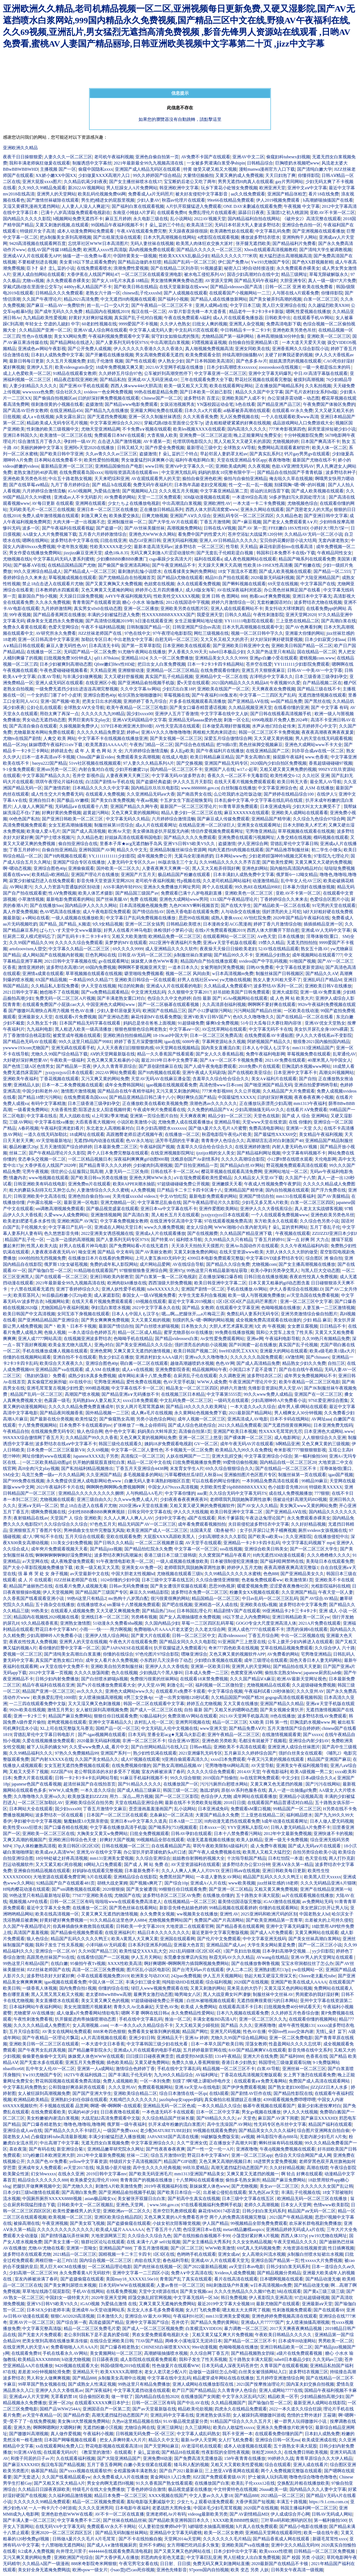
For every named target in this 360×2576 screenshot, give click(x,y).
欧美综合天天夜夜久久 (61, 1363)
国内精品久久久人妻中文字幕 (317, 2489)
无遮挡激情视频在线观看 (322, 695)
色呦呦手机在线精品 (133, 1338)
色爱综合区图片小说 (329, 899)
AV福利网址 (206, 2074)
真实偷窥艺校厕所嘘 (47, 1381)
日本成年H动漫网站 (297, 2340)
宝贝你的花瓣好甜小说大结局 (288, 540)
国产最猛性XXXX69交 (275, 1134)
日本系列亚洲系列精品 (150, 1944)
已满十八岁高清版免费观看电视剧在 (76, 212)
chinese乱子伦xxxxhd (141, 293)
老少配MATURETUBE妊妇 (165, 2130)
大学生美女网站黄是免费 (271, 1944)
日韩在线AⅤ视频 (220, 528)
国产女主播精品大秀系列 (207, 2241)
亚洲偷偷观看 (81, 868)
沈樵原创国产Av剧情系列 (195, 1159)
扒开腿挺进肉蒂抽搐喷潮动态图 (86, 2019)
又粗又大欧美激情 (129, 936)
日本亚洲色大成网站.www (329, 1431)
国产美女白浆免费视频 (113, 800)
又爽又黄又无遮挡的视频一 (253, 2173)
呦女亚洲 (87, 1252)
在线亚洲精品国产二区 (267, 750)
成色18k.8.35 (116, 552)
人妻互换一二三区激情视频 (329, 1307)
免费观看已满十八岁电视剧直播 (192, 893)
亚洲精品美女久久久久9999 (221, 658)
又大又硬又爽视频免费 (118, 1610)
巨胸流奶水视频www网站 (306, 1066)
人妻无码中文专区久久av (131, 862)
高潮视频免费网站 (184, 528)
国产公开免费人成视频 (89, 348)
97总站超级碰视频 (312, 2297)
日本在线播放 (291, 936)
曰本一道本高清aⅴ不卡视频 (48, 757)
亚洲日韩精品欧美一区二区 (286, 2347)
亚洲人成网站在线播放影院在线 (203, 2384)
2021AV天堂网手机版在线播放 (175, 367)
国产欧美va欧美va (266, 1536)
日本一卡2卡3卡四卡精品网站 (215, 664)
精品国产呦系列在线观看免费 (307, 559)
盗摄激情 (94, 404)
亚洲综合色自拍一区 (301, 224)
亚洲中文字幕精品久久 (110, 1722)
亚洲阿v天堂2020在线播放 (89, 447)
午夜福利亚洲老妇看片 (62, 1128)
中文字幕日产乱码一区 (70, 1227)
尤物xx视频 (33, 280)
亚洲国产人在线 (219, 769)
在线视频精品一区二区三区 (190, 1901)
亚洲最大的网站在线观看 (284, 1351)
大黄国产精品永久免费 (217, 1815)
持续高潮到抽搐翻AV (242, 354)
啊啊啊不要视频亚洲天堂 (142, 967)
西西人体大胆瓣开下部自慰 (273, 930)
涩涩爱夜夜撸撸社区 (289, 1586)
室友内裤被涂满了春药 (163, 1771)
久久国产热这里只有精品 (271, 651)
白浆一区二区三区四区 (312, 1202)
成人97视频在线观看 (140, 1759)
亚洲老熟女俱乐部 (213, 2415)
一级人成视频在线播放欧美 (77, 917)
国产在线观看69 (328, 2310)
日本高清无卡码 (104, 645)
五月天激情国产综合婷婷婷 (66, 1146)
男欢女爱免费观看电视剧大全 (161, 2334)
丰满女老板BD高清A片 (215, 2019)
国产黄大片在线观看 (150, 1635)
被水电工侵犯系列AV (204, 274)
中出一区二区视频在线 (302, 1635)
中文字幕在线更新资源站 (300, 967)
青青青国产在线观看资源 (96, 602)
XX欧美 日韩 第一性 (268, 1722)
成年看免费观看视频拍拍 (202, 1524)
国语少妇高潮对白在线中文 (253, 274)
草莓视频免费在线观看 (309, 1054)
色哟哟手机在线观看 (196, 2254)
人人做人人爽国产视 (33, 806)
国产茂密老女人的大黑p (309, 509)
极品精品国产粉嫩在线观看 (184, 874)
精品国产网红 (195, 2031)
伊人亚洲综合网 (252, 843)
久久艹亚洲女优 (192, 2142)
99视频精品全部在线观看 (160, 1839)
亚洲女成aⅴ (229, 2254)
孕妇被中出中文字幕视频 (37, 1821)
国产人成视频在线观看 (185, 293)
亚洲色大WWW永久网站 (152, 534)
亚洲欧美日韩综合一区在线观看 (145, 979)
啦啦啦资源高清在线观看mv (132, 472)
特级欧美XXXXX (325, 1487)
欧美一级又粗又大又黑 (186, 385)
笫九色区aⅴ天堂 (263, 2192)
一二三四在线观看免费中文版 (37, 1703)
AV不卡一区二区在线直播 (119, 2514)
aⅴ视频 (247, 2136)
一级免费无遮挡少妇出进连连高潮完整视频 (76, 688)
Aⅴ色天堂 (266, 936)
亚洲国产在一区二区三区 (318, 1394)
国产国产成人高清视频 (84, 831)
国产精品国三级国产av (137, 893)
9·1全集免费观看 (19, 769)
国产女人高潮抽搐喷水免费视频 (189, 1617)
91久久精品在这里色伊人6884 (118, 1920)
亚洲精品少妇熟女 (272, 955)
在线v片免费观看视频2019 (220, 930)
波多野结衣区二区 (264, 1375)
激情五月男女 (60, 1709)
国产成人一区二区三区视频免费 (152, 2328)
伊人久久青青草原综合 (114, 1066)
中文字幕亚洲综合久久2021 (116, 422)
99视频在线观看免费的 (215, 2130)
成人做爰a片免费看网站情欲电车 (87, 2013)
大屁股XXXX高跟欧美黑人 (169, 1536)
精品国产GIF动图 (180, 2161)
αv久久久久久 (90, 1691)
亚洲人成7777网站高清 (39, 1338)
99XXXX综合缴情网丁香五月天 (33, 1437)
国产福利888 (292, 2056)
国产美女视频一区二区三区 (176, 738)
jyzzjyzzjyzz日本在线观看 (69, 1072)
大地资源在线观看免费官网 (59, 1876)
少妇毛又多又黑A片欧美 (264, 1202)
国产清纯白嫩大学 (314, 169)
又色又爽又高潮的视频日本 (225, 2161)
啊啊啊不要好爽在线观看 (272, 1004)
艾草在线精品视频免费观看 (286, 1647)
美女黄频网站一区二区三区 (116, 2353)
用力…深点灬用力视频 (131, 1796)
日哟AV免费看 (260, 967)
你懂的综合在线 (113, 1988)
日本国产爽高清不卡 (320, 441)
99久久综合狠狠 (185, 1777)
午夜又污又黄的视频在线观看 (276, 1759)
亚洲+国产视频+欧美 (60, 701)
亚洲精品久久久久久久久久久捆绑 (91, 1493)
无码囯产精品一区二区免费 (90, 651)
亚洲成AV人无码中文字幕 (326, 930)
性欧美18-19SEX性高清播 (267, 565)
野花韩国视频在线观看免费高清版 (68, 2081)
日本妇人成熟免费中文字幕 (57, 354)
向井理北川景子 (71, 2551)
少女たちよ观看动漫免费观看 (205, 2501)
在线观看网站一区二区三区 (229, 936)
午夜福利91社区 (188, 2316)
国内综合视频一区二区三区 (106, 2260)
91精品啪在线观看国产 (95, 1270)
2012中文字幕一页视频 (50, 1672)
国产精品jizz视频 (106, 1548)
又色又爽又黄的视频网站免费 (148, 1437)
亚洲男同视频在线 (192, 1722)
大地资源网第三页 (108, 2235)
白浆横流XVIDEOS (203, 2328)
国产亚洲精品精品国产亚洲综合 (48, 1320)
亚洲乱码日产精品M (322, 979)
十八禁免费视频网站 (37, 1425)
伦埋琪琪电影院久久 (192, 441)
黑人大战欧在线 (74, 1115)
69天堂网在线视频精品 (177, 1047)
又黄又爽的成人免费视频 (239, 175)
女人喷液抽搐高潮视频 (100, 1697)
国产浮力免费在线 (328, 1190)
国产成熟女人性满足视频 (92, 2384)
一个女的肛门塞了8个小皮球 (54, 695)
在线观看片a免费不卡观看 (180, 1691)
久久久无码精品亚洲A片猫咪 (328, 1883)
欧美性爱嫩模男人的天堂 (77, 2211)
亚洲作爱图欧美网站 (218, 1208)
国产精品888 (84, 2378)
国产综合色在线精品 (194, 744)
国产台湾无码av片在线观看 (198, 1969)
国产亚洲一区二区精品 (230, 1889)
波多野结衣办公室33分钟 (246, 1864)
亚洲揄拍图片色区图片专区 (250, 1474)
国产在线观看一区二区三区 (61, 1276)
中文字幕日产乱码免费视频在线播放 (141, 917)
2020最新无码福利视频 (272, 577)
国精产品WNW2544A (60, 2408)
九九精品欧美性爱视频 (45, 317)
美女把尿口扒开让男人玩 (324, 1907)
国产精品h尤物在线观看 (180, 577)
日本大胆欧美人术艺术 (305, 825)
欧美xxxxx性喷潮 (275, 2551)
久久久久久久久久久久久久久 (65, 2229)
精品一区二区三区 (229, 1722)
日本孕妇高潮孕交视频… (286, 1951)
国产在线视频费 (202, 1233)
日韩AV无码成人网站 (332, 2514)
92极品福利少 (153, 1716)
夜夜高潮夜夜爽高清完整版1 (291, 1567)
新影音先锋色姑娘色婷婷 (183, 1907)
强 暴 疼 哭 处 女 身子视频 (43, 1573)
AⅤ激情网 (294, 1357)
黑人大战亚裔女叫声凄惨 (227, 1994)
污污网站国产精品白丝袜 (257, 1010)
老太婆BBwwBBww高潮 (108, 1994)
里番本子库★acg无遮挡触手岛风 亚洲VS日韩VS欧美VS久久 (158, 843)
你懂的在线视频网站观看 (27, 1357)
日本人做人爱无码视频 (331, 1821)
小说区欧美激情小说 (136, 1122)
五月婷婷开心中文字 (317, 726)
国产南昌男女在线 (194, 794)
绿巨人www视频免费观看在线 (159, 1988)
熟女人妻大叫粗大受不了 (277, 979)
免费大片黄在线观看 (33, 1777)
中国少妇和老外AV (40, 1091)
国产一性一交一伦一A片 (210, 2149)
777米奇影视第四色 (287, 429)
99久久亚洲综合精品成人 (37, 571)
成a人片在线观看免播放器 (238, 317)
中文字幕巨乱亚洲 (204, 2557)
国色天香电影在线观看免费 (192, 911)
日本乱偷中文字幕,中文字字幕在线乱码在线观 (259, 800)
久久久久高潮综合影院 (243, 1159)
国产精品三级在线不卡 (319, 688)
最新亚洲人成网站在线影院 (319, 2402)
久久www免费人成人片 (135, 1499)
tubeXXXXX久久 (163, 1289)
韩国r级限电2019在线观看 (125, 2365)
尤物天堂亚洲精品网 (100, 429)
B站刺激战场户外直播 (227, 2285)
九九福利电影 (40, 1029)
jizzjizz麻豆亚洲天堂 (83, 552)
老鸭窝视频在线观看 (67, 1722)
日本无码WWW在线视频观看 (127, 2285)
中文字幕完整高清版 (41, 2328)
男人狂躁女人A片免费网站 (131, 187)
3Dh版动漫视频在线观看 (206, 497)
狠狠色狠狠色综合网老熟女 (141, 1029)
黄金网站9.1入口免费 (170, 2477)
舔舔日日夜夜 (251, 212)
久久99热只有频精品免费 (326, 1338)
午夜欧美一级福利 (67, 1060)
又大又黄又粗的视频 (150, 1320)
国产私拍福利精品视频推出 (87, 1468)
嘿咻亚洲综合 (194, 1654)
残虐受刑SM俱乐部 (194, 2056)
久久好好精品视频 (308, 1524)
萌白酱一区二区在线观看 (144, 1363)
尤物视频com (264, 1264)
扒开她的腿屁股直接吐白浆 (99, 1462)
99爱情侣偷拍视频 (240, 1462)
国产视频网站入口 (139, 491)
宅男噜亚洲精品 (260, 831)
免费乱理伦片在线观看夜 (212, 212)
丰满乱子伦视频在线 (300, 2192)
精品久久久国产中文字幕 (259, 392)
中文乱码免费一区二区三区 (186, 1400)
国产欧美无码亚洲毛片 (150, 2173)
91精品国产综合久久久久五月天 (241, 2421)
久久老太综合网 (210, 1629)
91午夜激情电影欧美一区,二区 (125, 1561)
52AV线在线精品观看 (278, 948)
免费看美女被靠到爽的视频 (154, 2031)
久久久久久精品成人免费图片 (41, 2025)
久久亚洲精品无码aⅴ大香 (151, 794)
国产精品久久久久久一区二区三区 (209, 249)
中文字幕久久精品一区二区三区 (79, 948)
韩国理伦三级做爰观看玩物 (285, 2062)
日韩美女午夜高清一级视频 (297, 2569)
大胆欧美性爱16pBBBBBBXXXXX (233, 1487)
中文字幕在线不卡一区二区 (137, 1388)
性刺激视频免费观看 (292, 2310)
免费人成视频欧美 (120, 2081)
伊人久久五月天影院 (192, 781)
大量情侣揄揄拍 (198, 175)
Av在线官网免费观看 (259, 1777)
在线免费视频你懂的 (131, 1765)
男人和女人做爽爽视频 (48, 2378)
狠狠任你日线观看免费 (115, 1716)
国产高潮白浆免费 (78, 2192)
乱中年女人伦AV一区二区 (50, 2068)
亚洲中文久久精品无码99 (295, 2545)
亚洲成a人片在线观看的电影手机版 (147, 2050)
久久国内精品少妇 (162, 1623)
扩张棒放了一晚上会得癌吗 (139, 1425)
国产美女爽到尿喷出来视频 (70, 2285)
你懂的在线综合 (118, 1654)
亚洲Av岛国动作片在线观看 (252, 1245)
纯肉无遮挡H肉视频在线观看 (236, 849)
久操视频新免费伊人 (79, 726)
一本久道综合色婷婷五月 (92, 1332)
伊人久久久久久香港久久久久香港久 (148, 348)
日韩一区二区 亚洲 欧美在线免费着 (299, 286)
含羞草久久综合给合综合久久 (220, 1078)
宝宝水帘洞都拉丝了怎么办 (307, 1963)
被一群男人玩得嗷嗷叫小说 (301, 2421)
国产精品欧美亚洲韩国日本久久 (179, 2520)
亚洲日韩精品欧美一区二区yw (301, 1617)
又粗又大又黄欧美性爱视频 (237, 2464)
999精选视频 (97, 1388)
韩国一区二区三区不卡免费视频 (269, 732)
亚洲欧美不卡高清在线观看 (239, 1746)
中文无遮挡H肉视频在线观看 (128, 299)
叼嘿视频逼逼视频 (209, 342)
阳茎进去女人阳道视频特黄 (105, 1109)
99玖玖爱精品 (196, 2167)
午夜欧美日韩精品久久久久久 (284, 2334)
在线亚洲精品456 (66, 410)
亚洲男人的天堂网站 (56, 194)
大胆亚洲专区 (293, 280)
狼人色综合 (37, 1938)
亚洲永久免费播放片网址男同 (171, 886)
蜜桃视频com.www (317, 658)
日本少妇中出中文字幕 (235, 2551)
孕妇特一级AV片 (80, 441)
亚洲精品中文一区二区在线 (221, 676)
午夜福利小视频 (98, 2433)
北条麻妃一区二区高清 (171, 1815)
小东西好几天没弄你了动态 (166, 1660)
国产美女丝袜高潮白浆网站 (314, 1938)
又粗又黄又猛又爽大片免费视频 (222, 2334)
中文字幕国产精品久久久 (46, 775)
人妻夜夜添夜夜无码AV (53, 1252)
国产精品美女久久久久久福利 (267, 2130)
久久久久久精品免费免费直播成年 (81, 1406)
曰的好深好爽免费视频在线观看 (108, 398)
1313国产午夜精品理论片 (234, 899)
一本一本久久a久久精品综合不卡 (141, 2025)
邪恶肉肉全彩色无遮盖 (162, 2557)
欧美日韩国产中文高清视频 (29, 1313)
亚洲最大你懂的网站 (304, 633)
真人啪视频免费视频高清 (209, 348)
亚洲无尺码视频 (225, 2031)
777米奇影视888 (217, 1091)
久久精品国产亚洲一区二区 (45, 330)
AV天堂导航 (262, 1765)
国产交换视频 (189, 763)
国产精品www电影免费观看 (131, 404)
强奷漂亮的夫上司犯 (281, 911)
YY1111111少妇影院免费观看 (302, 664)
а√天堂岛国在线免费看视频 (313, 1295)
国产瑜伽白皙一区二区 (50, 1270)
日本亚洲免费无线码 (333, 1425)
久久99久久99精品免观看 (42, 187)
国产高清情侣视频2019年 (109, 620)
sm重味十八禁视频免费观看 (133, 1604)
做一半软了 (122, 2396)
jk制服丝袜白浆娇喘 (192, 955)
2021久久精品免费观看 (239, 1425)
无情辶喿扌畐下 (331, 2031)
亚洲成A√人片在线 (208, 1883)
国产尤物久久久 (78, 2186)
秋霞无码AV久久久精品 (231, 1957)
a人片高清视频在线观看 (104, 2037)
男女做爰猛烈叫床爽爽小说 (147, 460)
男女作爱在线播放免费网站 (35, 552)
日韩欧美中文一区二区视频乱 (85, 2204)
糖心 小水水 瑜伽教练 (143, 602)
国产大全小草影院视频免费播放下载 (38, 1567)
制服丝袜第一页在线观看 (302, 1474)
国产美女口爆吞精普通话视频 (197, 707)
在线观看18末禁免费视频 (204, 1678)
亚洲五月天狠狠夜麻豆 (263, 670)
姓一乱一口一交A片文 (108, 305)
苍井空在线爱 (259, 664)
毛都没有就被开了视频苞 (263, 1740)
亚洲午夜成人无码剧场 (204, 1072)
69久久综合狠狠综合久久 (229, 1468)
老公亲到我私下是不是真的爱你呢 (97, 2334)
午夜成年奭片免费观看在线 (159, 1109)
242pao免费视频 (186, 1975)
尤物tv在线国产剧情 (22, 738)
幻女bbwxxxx (43, 2173)
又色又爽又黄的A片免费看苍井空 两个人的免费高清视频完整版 (205, 2217)
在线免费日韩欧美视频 (306, 2452)
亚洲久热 (22, 2427)
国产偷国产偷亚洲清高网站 (124, 565)
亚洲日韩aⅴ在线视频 (240, 1870)
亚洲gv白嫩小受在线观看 (273, 658)
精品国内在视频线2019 (107, 311)
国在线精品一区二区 (316, 651)
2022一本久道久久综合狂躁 (295, 2408)
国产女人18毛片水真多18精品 (120, 280)
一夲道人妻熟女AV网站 (218, 1876)
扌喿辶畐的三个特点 (164, 224)
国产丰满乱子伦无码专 (130, 2074)
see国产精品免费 (286, 701)
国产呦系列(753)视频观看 (172, 1827)
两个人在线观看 (217, 886)
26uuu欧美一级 (273, 2489)
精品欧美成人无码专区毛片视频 (57, 422)
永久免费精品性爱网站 (193, 2013)
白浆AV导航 (49, 676)
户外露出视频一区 (44, 1202)
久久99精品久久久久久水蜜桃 (232, 1573)
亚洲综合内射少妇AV (309, 1740)
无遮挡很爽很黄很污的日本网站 (267, 2000)
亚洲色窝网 (101, 1351)
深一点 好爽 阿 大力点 (308, 1239)
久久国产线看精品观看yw (66, 2477)
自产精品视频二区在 (322, 682)
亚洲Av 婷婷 (196, 2037)
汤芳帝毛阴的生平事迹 (177, 1140)
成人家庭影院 (107, 1295)
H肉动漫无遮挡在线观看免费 (232, 1821)
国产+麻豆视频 (246, 521)
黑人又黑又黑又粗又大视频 (57, 1994)
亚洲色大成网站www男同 (183, 899)
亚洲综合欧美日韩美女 (266, 1548)
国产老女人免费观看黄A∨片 (290, 521)
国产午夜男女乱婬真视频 (42, 2050)
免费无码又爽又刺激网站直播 (221, 2563)
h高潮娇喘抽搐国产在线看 (328, 200)
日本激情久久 (110, 2316)
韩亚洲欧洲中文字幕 (179, 187)
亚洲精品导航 (227, 1122)
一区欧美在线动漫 (301, 1010)
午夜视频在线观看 (292, 1233)
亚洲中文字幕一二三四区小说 (140, 2272)
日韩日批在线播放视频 (266, 1276)
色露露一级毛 (57, 1400)
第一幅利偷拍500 (310, 1456)
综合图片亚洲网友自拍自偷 (323, 2130)
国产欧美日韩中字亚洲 (61, 453)
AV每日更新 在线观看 (52, 503)
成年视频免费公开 (154, 856)
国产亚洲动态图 (113, 1016)
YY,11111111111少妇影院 (111, 856)
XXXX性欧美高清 (125, 1963)
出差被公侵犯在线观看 (225, 2192)
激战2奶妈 (209, 1790)
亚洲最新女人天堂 (35, 1016)
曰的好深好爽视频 (274, 1097)
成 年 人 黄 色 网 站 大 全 (99, 750)
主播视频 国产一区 (58, 169)
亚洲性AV (229, 1914)
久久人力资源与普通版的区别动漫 (68, 886)
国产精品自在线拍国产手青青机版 (290, 472)
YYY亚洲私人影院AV (248, 1827)
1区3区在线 (164, 2254)
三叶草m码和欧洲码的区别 (286, 2520)
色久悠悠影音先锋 (61, 1233)
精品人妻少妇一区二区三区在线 (191, 812)
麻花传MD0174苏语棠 (219, 2211)
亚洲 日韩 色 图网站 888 (224, 596)
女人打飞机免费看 (202, 2310)
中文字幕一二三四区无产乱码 (267, 695)
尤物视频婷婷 (285, 441)
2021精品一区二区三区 (74, 2254)
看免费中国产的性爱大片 (202, 534)
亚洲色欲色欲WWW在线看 (67, 2514)
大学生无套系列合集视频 (202, 1295)
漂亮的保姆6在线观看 (307, 1629)
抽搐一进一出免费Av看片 (87, 255)
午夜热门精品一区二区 (151, 744)
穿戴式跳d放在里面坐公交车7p (32, 286)
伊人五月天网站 (146, 1957)
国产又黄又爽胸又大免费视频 (113, 583)
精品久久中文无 (132, 849)
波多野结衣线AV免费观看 (322, 1716)
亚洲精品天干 (170, 2037)
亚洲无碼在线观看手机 (73, 1047)
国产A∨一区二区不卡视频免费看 (231, 1060)
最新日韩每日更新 (26, 361)
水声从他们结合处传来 (274, 726)
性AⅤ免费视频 (62, 893)
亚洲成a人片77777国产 (262, 2322)
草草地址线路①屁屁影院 (46, 2291)
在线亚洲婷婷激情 (252, 1146)
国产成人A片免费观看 (271, 1932)
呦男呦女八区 (188, 1994)
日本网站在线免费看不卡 (58, 460)
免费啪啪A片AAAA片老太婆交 (163, 1629)
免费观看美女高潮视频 (138, 757)
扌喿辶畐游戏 (146, 2452)
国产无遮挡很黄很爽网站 (287, 1425)
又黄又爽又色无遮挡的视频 (277, 1784)
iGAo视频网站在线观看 (245, 998)
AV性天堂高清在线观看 (177, 726)
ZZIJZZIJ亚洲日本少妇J (334, 1233)
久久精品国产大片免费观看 (289, 1091)
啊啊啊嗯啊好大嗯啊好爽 (57, 2427)
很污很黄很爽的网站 (170, 1598)
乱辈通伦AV (344, 1054)
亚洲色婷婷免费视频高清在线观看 (284, 2316)
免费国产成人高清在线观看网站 (320, 2081)
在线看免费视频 (121, 2291)
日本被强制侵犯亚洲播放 (234, 1561)
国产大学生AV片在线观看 (173, 521)
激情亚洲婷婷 (31, 967)
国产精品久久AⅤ (321, 973)
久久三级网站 (198, 2427)
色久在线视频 (124, 1672)
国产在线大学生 (236, 905)
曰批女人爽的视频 (209, 323)
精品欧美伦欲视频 (195, 2408)
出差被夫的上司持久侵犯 (329, 1920)
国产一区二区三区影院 (177, 1796)
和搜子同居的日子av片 (32, 2458)
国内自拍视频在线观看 (287, 1190)
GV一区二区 (206, 1443)
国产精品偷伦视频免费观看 (77, 1932)
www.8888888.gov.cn (200, 787)
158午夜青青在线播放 (244, 2458)
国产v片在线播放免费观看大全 (106, 1685)
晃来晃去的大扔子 (244, 1988)
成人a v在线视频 (37, 416)
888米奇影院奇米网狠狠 (94, 2563)
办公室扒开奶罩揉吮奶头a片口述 (154, 1852)
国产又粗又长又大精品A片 (59, 2483)
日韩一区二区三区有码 (71, 1901)
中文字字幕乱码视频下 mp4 (308, 1542)
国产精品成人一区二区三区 (90, 571)
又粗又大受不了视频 (28, 1771)
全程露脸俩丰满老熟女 (135, 2470)
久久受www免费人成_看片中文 (99, 1746)
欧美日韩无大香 (292, 781)
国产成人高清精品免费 (258, 1363)
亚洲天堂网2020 (300, 614)
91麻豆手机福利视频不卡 (144, 1777)
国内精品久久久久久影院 (27, 218)
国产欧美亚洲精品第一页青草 (274, 1920)
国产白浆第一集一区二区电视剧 (165, 1276)
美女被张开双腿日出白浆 (141, 2198)
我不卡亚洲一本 (237, 2433)
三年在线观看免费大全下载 (206, 379)
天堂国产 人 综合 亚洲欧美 (75, 1518)
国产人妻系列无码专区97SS (122, 342)
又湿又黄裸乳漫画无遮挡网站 (31, 206)
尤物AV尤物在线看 (46, 2248)
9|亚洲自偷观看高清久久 (185, 1759)
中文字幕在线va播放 (54, 1122)
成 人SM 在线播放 (316, 787)
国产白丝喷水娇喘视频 (157, 1326)
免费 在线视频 (143, 899)
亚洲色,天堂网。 (132, 2204)
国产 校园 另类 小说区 (303, 2557)
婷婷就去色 (61, 750)
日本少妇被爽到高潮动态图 (66, 664)
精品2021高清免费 (81, 299)
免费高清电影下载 (283, 323)
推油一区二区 (178, 2019)
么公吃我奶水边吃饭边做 (237, 794)
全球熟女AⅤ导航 (239, 447)
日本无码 (136, 1734)
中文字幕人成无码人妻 (151, 330)
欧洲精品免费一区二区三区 (174, 936)
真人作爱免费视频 (20, 911)
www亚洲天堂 (213, 1728)
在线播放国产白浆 (212, 2483)
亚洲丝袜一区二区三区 (304, 2068)
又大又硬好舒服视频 (123, 676)
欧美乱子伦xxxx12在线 (253, 2483)
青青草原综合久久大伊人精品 (324, 2458)
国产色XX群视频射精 (312, 262)
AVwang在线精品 (272, 1957)
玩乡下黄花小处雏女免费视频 (229, 187)
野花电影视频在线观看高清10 (113, 2446)
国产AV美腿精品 (333, 1196)
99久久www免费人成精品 (268, 1394)
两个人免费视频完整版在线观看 (291, 2470)
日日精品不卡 (333, 1326)
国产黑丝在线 (317, 701)
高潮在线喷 (317, 2167)
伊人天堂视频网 (58, 1592)
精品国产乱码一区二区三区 (190, 262)
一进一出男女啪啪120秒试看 (182, 1697)
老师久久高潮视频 (261, 2204)
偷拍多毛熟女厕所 (242, 2180)
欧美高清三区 (200, 224)
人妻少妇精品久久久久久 (33, 385)
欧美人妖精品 (249, 1839)
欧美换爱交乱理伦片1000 (94, 2180)
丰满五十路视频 (291, 2501)
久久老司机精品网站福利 (227, 880)
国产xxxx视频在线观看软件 (85, 2470)
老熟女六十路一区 (102, 293)
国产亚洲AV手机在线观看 (84, 385)
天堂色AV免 (167, 2006)
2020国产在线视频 (250, 1982)
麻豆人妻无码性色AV (66, 645)
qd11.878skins (106, 658)
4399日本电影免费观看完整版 (215, 1258)
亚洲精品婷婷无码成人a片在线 (295, 2229)
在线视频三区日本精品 (183, 1394)
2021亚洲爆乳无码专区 (200, 1753)
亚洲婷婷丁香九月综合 (145, 701)
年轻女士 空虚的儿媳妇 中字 (52, 323)
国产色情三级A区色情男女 (28, 1066)
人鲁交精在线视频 (293, 837)
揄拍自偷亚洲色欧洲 (201, 478)
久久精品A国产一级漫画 (45, 2563)
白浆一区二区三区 (321, 299)
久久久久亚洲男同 (95, 2507)
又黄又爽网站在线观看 (317, 1932)
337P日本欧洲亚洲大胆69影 (126, 726)
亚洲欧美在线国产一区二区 (223, 688)
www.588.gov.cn (164, 2204)
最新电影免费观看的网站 (70, 899)
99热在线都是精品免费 (156, 392)
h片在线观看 (100, 1876)
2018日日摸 (234, 1802)
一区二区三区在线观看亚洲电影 (151, 274)
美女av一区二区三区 (279, 2186)
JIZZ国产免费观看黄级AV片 (219, 2477)
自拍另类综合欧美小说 (314, 1852)
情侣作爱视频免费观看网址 (217, 831)
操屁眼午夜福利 (288, 757)
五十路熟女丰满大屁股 (258, 1895)
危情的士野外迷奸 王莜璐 (311, 2415)
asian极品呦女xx (100, 2198)
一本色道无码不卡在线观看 (168, 2112)
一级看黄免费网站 (30, 1109)
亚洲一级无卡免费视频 (286, 1839)
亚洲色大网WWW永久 (150, 1177)
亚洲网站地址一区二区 (286, 1171)
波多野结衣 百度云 (202, 398)
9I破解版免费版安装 (220, 2136)
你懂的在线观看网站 (278, 1907)
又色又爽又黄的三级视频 (325, 1443)
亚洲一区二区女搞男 (144, 924)
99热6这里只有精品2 (86, 1598)
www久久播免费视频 (164, 1227)
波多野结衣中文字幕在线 (75, 540)
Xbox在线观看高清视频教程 (270, 249)
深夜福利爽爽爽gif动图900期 (140, 1159)
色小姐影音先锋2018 (287, 1487)
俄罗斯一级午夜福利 (126, 2124)
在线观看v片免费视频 (75, 1016)
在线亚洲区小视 (100, 682)
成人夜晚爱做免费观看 (72, 1561)
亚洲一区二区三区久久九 (263, 2019)
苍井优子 (180, 2322)
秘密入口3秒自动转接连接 (249, 268)
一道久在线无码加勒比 (45, 1134)
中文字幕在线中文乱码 (169, 2378)
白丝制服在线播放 (238, 787)
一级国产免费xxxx (120, 2130)
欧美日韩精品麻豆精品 (212, 757)
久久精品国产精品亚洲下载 (246, 1233)
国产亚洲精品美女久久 (302, 1573)
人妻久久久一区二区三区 (68, 156)
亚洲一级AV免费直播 (320, 992)
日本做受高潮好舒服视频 (226, 726)
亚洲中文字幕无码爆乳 (270, 373)
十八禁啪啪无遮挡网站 (63, 2545)
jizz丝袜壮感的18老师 (277, 1883)
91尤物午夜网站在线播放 (142, 651)
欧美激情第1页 (299, 1579)
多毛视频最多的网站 (143, 1474)
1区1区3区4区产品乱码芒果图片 (247, 1301)
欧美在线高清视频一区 (57, 1914)
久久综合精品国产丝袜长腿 (168, 2118)
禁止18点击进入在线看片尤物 (88, 1505)
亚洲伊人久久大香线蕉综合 (266, 1208)
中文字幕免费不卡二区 (79, 2520)
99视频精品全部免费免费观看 (259, 2223)
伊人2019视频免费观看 (278, 200)
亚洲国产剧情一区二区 (203, 1289)
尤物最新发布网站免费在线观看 (44, 732)
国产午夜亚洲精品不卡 (174, 565)
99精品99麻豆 (314, 1480)
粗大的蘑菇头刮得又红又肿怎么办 (42, 1190)
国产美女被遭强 (141, 1889)
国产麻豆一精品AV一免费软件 (56, 305)
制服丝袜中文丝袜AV (273, 1994)
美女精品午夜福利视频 (321, 1134)
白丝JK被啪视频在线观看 (211, 2000)
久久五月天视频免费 (65, 361)
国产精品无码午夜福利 (256, 280)
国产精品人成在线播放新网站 (219, 299)
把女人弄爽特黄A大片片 (123, 2439)
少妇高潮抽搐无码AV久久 (259, 1109)
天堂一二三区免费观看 (159, 497)
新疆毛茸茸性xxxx (329, 2538)
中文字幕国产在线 (317, 583)
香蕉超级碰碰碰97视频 (330, 763)
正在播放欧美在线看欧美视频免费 (155, 1103)
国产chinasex (318, 1357)
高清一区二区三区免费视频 (98, 1969)
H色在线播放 (282, 1716)
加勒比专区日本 (96, 639)
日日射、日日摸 (175, 2563)
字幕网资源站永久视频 (223, 1041)
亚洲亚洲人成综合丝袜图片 (294, 1746)
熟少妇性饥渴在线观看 (155, 1753)
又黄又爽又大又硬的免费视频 (323, 862)
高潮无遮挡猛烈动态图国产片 (239, 2167)
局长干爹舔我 (230, 1518)
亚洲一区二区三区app (251, 2155)
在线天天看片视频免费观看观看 (244, 781)
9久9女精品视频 (107, 924)
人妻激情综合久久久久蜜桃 (103, 1190)
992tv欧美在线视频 (27, 1709)
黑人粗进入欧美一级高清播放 (84, 1029)
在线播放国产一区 (180, 1784)
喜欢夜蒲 (18, 2149)
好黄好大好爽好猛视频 (90, 317)
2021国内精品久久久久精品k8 (239, 682)
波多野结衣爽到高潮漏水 (118, 1555)
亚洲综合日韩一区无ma (277, 2439)
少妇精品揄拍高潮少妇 (322, 2396)
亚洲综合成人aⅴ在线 (22, 2130)
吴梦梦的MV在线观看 (126, 942)
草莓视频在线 (177, 695)
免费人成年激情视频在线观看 (50, 515)
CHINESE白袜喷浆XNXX (165, 2347)
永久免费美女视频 (157, 1914)
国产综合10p (176, 1883)
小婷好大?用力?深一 (329, 528)
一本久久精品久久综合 (219, 2105)
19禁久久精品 (271, 942)
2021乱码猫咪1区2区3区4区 (195, 1951)
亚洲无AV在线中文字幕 (98, 1852)
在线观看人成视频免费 (72, 1610)
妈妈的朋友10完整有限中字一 (226, 472)
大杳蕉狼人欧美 (162, 435)
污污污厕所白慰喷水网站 (224, 1784)
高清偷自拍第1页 (195, 1431)
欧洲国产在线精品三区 (164, 1010)
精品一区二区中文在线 (149, 1462)
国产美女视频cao (196, 2291)
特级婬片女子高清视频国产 (135, 2161)
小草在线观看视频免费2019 (103, 1975)
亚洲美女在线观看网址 (259, 825)
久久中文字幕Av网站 (140, 688)
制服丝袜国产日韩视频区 (280, 973)
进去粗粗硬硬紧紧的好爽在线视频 (238, 422)
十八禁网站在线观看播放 (200, 2180)
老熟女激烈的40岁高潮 (35, 472)
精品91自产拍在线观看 (227, 577)
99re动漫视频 (204, 2347)
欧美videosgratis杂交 (74, 367)
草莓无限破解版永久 (328, 274)
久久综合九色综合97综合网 (319, 818)
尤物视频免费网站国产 (170, 1920)
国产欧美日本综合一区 (179, 2192)
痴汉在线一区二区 (148, 311)
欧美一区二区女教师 (223, 2532)
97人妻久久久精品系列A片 (149, 763)
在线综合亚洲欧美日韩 (111, 2340)
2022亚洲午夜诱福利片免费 (175, 942)
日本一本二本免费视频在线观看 (72, 1084)
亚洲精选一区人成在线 (216, 1604)
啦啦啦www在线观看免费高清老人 (128, 1901)
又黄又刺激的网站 (207, 1988)
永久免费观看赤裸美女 (298, 268)
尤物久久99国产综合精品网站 (239, 2037)
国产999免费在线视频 (23, 1480)
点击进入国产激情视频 (119, 441)
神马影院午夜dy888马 (277, 2136)
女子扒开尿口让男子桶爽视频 (268, 1530)
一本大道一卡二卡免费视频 (259, 503)
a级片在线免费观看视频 (299, 2353)
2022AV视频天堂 (210, 218)
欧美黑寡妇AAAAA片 (106, 744)
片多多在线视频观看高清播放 (197, 701)
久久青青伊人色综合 (237, 2390)
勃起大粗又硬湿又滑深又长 (270, 1975)
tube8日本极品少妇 (227, 651)
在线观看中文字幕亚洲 (237, 1307)
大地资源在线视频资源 (304, 2248)
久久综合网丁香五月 (209, 2353)
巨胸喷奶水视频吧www (297, 163)
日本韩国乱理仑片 (194, 1610)
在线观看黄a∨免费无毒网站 (260, 2081)
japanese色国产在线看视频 (36, 1784)
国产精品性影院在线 (293, 2093)
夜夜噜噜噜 (279, 460)
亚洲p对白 (104, 1344)
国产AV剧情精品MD (248, 2514)
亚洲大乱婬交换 (227, 1456)
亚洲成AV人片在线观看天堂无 (220, 2260)
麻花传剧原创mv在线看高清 (286, 546)
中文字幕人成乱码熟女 (198, 2433)
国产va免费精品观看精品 (105, 992)
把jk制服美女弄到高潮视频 (65, 237)
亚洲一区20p (60, 2402)
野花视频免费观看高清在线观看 (296, 1165)
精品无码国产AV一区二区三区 (147, 1524)
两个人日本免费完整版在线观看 (117, 1153)
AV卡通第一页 (157, 441)
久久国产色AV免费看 (47, 2161)
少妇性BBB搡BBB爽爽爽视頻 (97, 1511)
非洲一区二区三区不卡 (144, 1740)
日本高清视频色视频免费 (143, 905)
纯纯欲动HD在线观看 (182, 1982)
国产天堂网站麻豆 (161, 2446)
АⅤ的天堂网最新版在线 (112, 1054)
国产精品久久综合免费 (228, 1264)
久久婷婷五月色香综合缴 (295, 2013)
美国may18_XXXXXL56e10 (132, 2279)
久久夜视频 (259, 466)
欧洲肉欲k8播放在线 (127, 1282)
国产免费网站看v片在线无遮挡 (139, 1245)
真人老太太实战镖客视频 (319, 1208)
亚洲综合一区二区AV (55, 1951)
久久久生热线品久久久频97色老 (244, 2291)
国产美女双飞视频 (87, 2223)
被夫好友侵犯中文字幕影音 (202, 194)
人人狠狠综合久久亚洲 (324, 1437)
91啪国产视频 (302, 961)
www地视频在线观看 (49, 1177)
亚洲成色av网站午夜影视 (41, 348)
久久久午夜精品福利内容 (304, 1245)
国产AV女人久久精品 (257, 1505)
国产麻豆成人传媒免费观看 (223, 818)
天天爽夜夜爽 (193, 1115)
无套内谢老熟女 (333, 540)
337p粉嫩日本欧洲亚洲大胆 (48, 2155)
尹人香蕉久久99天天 (187, 651)
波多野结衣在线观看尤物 (27, 2254)
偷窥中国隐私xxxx (95, 169)
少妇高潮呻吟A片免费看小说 (279, 1400)
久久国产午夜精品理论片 (27, 1926)
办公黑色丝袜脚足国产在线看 (292, 590)
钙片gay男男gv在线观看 (307, 453)
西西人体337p (294, 2235)
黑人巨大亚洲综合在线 (284, 305)
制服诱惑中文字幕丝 (92, 163)
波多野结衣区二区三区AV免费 (172, 1895)
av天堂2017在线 (79, 2167)
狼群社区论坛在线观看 (103, 2241)
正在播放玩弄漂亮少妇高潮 (265, 1103)
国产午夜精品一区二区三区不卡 (162, 305)
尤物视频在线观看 (57, 1499)
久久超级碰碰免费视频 (314, 1685)
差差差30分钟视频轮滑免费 (44, 2371)
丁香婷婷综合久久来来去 (284, 899)
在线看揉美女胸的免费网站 (190, 571)
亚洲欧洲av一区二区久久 (127, 2211)
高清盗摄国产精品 (106, 2322)
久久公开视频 (247, 1091)
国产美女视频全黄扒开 (282, 1709)
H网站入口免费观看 (103, 1864)
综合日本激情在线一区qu (183, 2093)
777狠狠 (321, 1493)
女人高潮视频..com (90, 2025)
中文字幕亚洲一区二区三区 (220, 373)
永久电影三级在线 (150, 218)
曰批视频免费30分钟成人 (68, 658)
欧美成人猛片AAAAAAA (120, 2229)
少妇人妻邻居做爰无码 (118, 1010)
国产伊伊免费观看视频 (244, 2087)
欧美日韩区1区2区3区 (79, 1845)
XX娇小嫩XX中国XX (55, 175)
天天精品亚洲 (103, 670)
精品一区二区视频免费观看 (98, 2501)
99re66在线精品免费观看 (230, 200)
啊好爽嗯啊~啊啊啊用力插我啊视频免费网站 (186, 1963)
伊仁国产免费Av (233, 262)
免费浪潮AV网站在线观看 (192, 1716)
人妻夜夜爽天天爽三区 (127, 775)
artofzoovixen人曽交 (28, 948)
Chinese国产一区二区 (161, 398)
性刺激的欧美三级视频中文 (53, 429)
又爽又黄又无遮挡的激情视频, (142, 1351)
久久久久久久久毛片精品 (227, 2538)
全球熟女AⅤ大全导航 (84, 707)
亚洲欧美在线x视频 (258, 1604)
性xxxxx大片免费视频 (321, 2260)
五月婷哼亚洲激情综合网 (280, 2378)
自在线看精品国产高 (171, 1845)
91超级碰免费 (191, 1023)
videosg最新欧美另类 (208, 2514)
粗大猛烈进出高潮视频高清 (285, 255)
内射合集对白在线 (96, 769)
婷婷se (133, 732)
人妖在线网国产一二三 (188, 1456)
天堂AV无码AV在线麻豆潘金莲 (161, 1078)
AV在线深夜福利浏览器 (239, 590)
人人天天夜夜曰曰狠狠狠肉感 (125, 1047)
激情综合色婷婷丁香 (135, 2068)
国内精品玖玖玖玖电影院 (155, 787)
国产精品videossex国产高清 (236, 286)
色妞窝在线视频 (159, 583)
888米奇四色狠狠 (109, 2031)
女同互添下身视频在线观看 (83, 1313)
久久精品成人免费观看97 (228, 985)
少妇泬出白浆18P (178, 688)
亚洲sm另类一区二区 (56, 769)
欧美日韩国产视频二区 (195, 1351)
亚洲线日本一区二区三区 (105, 1617)
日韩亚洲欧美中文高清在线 (39, 1196)
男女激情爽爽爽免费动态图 (177, 280)
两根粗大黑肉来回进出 (214, 732)
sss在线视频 (231, 1548)
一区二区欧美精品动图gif (46, 1462)
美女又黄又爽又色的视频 (105, 2000)
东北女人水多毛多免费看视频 (155, 2310)
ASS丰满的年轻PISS (122, 886)
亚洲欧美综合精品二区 (135, 2093)
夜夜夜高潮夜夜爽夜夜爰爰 (327, 732)
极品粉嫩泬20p (23, 1146)
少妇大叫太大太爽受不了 (316, 806)
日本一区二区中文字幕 (218, 2112)
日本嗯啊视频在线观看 (281, 2279)
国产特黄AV (162, 1239)
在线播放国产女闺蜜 (200, 2396)
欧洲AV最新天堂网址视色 (302, 1678)
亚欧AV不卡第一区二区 (332, 212)
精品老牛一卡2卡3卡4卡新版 (256, 311)
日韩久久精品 (238, 614)
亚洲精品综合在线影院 (135, 1876)
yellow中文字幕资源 (88, 2161)
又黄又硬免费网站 (152, 2062)
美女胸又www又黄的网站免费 (308, 1505)
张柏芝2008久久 (267, 2452)
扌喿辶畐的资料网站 (288, 1227)
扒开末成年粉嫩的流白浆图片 (176, 2124)
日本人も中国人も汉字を (266, 1047)
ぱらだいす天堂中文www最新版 (70, 930)
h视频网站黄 (57, 1301)
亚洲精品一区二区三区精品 (172, 670)
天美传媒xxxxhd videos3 (134, 1196)
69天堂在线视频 (283, 583)
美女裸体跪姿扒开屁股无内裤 (160, 831)
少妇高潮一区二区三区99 (33, 2272)
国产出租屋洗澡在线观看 (117, 237)
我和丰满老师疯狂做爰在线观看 (39, 163)
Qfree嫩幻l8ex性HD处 (114, 664)
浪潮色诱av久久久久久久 (213, 1103)
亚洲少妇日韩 (142, 2037)
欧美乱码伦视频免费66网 (102, 194)
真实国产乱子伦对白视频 (138, 317)
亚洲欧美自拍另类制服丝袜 (117, 1666)
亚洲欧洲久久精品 (20, 147)
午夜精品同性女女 (334, 552)
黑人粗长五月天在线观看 (175, 1214)
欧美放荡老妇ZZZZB (87, 1796)
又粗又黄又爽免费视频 (276, 1889)
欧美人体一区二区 (329, 447)
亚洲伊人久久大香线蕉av (59, 2390)
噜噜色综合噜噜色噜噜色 (313, 2477)
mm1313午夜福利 (310, 1103)
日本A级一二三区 (186, 1821)
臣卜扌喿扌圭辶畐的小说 (51, 268)
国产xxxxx (313, 1734)
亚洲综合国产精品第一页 (275, 2260)
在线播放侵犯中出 (331, 1536)
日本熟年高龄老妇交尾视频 (200, 484)
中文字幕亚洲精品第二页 (224, 491)
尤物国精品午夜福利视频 (65, 1307)
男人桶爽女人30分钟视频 (298, 1412)
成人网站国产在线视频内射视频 (52, 955)
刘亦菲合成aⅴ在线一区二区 (318, 750)
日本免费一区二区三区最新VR (56, 1450)
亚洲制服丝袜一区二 (127, 521)
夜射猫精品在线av (30, 1518)
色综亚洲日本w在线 (202, 2229)
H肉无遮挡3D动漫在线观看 (279, 1555)
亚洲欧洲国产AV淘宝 (77, 1221)
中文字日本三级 (245, 305)
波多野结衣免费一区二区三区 (199, 1592)
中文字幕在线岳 (42, 1115)
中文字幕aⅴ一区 (184, 1029)
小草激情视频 (31, 899)
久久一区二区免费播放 (171, 658)
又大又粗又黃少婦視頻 (197, 2025)
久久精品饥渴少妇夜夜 (85, 181)
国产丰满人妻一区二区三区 (29, 2520)
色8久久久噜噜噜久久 (253, 1016)
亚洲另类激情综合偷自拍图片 (309, 1313)
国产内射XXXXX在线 (52, 1759)
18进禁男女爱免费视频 (275, 2161)
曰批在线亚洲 (113, 540)
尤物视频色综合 (302, 503)
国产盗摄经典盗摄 (153, 781)
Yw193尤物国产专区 (270, 262)
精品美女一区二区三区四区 (192, 1388)
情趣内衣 (18, 1177)
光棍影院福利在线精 (330, 1586)
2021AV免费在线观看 (285, 1060)
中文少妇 (290, 1777)
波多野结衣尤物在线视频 (318, 602)
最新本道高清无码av (153, 546)
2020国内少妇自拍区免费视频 (278, 763)
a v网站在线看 (35, 917)
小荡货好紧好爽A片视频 (255, 2235)
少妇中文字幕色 (170, 1518)
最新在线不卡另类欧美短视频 (193, 1802)
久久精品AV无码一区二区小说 (313, 534)
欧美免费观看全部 (202, 354)
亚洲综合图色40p (99, 695)
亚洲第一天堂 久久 (304, 1128)
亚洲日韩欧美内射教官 (111, 1276)
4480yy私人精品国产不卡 (88, 286)
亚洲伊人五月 (40, 367)
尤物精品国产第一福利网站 (228, 336)
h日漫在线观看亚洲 (153, 620)
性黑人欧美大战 (42, 1245)
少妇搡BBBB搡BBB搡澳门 (121, 559)
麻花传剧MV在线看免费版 (156, 1016)
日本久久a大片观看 (202, 410)
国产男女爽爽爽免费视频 (105, 1320)
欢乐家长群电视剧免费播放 (315, 2223)
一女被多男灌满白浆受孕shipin (216, 163)
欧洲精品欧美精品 (30, 2099)
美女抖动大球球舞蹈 (284, 608)
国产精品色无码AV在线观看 (30, 1041)
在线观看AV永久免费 (292, 410)
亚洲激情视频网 (106, 1214)
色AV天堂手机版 (179, 1381)
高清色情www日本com (221, 1084)
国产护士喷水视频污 (55, 837)
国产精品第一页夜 (73, 1066)
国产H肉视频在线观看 (65, 856)
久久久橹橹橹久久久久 (329, 1555)
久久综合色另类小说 (319, 1221)
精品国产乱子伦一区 (24, 1239)
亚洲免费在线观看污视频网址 (246, 837)
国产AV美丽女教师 (153, 1252)
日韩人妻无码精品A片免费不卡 (301, 1827)
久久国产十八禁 (300, 1177)
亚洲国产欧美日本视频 (235, 1431)
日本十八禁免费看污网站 (238, 1833)
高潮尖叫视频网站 (336, 1072)
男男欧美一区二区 (335, 2340)
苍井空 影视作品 (88, 775)
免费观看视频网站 (155, 2087)
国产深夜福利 (98, 2390)
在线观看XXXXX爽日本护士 (102, 2402)
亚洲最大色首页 (188, 1944)
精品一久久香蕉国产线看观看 (165, 1054)
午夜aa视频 (147, 800)
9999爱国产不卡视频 (138, 323)
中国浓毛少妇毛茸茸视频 (217, 2507)
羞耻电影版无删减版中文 (151, 2501)
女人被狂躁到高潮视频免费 (102, 1709)
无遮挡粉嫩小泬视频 (102, 2427)
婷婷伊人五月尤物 (244, 1567)
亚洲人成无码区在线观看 (59, 682)
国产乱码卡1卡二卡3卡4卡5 (83, 936)
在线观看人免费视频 (105, 794)
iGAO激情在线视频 (281, 1901)
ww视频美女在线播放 (197, 1914)
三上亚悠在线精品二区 (297, 620)
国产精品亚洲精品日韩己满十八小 (142, 1097)
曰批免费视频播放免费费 (197, 1462)
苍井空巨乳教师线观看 (174, 2211)
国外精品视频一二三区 (107, 1412)
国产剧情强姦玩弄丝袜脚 (65, 2235)
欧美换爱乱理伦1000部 (54, 1697)
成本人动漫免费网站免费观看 (86, 231)
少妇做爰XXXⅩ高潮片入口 (104, 175)
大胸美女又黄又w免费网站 (102, 1833)
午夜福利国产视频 (157, 1146)
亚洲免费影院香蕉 (172, 1369)
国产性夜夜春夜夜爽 (165, 2149)
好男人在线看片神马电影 (128, 930)
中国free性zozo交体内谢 (290, 2031)
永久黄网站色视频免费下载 (200, 1412)
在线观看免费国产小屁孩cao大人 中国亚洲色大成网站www (79, 1004)
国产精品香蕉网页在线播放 (59, 614)
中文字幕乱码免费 (272, 231)
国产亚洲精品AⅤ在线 (248, 701)
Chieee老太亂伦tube (317, 1975)
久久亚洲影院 (298, 1536)
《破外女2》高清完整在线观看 (311, 218)
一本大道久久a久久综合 (253, 1406)
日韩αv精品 (200, 1746)
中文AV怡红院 (173, 1196)
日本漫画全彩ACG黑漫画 (227, 924)
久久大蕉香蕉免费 (200, 416)
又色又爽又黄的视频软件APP (237, 1654)
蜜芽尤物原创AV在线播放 (188, 1332)
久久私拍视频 (318, 385)
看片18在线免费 (323, 194)
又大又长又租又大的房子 (224, 639)
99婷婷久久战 (281, 2458)
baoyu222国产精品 (49, 763)
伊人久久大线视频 (190, 1511)
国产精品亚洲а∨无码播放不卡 (130, 1394)
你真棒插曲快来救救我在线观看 (83, 1926)
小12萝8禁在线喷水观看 (290, 1159)
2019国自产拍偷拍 (220, 1777)
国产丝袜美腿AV (112, 899)
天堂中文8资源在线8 (158, 2291)
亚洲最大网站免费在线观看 (156, 410)
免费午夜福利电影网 (265, 1054)
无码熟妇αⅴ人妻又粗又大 (96, 1400)
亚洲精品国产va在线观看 (59, 1369)
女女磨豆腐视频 (302, 1326)
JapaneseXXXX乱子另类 (96, 1456)
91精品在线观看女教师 (74, 373)
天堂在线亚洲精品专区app (242, 460)
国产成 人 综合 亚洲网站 (305, 1115)
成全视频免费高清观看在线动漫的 (268, 1320)
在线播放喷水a (91, 1604)
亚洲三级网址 (170, 2427)
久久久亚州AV (310, 1691)
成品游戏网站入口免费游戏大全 (302, 422)
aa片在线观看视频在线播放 (308, 1895)
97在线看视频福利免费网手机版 (211, 2204)
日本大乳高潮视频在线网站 (169, 237)
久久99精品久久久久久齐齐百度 (229, 862)
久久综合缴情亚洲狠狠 (217, 1579)
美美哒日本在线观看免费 (330, 1561)
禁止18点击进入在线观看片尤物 (52, 583)
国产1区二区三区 (187, 2248)
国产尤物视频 (244, 2186)
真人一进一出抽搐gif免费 (292, 1790)
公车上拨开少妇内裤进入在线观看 (300, 1641)
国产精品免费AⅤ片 (247, 1728)
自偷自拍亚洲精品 (59, 849)
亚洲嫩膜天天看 (227, 1183)
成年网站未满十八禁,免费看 (144, 1375)
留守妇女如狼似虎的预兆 (175, 336)
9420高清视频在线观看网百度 (37, 243)
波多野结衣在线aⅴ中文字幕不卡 (65, 1443)
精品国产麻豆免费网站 (70, 1716)
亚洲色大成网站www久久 (129, 1691)
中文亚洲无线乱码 (178, 472)
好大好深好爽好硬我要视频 (276, 639)
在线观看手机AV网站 (313, 317)
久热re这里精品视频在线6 (136, 2421)
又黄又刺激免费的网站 (195, 1252)
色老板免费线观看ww (262, 1579)
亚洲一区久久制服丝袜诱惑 (154, 416)
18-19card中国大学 (170, 1035)
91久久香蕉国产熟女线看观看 (164, 2483)
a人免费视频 (143, 1190)
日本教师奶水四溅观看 (57, 590)
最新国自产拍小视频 (37, 596)
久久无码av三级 (327, 2359)
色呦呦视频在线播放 (280, 1307)
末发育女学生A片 (187, 1468)
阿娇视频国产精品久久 (269, 1041)
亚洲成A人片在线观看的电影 (174, 985)
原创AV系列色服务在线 (243, 1790)
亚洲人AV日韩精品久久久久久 (228, 540)
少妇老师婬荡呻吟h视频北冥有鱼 (280, 856)
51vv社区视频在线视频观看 (95, 763)
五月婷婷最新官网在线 (205, 2050)
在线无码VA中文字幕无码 (60, 2526)
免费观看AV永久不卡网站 (111, 2526)
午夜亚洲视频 (55, 2223)
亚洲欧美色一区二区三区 (249, 893)
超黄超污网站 (96, 812)
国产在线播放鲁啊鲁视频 (255, 1963)
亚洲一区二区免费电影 (291, 2037)
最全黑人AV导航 (326, 781)
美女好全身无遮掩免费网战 (44, 2569)
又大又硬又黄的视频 (273, 738)
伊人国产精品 (215, 2223)
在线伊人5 (326, 794)
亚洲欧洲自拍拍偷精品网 (127, 1035)
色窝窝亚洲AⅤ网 (247, 1672)
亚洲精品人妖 (26, 1084)
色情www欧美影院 (331, 2204)
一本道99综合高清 (249, 497)
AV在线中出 (80, 1381)
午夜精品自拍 (16, 1431)
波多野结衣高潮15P (65, 967)
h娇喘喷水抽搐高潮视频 (211, 2526)
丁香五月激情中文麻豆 (105, 1808)
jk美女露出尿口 (70, 416)
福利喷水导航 (189, 1239)
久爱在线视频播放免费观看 (48, 1740)
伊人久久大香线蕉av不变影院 (324, 1035)
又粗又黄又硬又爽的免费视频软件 (202, 1505)
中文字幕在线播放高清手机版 (118, 1827)
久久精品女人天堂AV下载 (258, 1177)
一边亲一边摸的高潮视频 (70, 1239)
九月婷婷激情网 (56, 608)
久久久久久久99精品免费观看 (41, 2501)
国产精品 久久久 (236, 2025)
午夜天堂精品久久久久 (295, 2241)
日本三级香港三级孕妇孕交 (321, 676)
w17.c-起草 (247, 769)
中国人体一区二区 (105, 1982)
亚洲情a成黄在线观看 (42, 973)
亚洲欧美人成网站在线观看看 (299, 812)
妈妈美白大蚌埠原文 (157, 1431)
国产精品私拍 (113, 379)
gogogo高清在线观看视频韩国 (293, 1697)
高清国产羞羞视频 (30, 1932)
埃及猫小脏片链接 (113, 2167)
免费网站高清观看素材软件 (283, 447)
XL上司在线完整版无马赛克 (66, 1728)
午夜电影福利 (275, 1771)
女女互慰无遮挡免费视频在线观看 (76, 1765)
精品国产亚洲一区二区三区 (48, 1691)
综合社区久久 (69, 392)
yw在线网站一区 (308, 1969)
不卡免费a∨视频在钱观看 (146, 429)
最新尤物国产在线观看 (278, 2303)
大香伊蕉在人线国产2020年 (50, 1165)
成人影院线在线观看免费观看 (148, 2359)
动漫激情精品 (265, 880)
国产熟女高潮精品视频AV (178, 1765)
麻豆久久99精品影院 (149, 1592)
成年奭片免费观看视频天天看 (59, 1548)
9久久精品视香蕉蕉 (39, 1623)
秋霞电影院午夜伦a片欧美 (227, 1134)
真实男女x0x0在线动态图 (98, 608)
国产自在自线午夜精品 (301, 1369)
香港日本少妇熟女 (238, 2062)
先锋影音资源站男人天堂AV (275, 1388)
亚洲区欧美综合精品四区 (118, 2217)
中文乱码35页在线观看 (196, 330)
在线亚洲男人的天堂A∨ (26, 2347)
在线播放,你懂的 (218, 1895)
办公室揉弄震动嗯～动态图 (293, 398)
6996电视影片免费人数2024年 (280, 719)
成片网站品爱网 (155, 1264)
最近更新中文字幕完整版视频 (220, 1932)
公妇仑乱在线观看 (44, 707)
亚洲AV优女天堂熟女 (325, 1023)
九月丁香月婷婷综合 (70, 484)
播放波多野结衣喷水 (260, 237)
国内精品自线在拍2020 (157, 2396)
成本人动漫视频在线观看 (248, 2446)
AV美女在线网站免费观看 (66, 2031)
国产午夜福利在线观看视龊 (68, 528)
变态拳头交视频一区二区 (42, 1159)
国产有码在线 (42, 2149)
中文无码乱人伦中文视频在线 (169, 1728)
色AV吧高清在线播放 (60, 911)
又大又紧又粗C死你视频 (58, 1864)
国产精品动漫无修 (322, 2279)
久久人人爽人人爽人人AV (128, 1518)
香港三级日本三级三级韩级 (170, 1555)
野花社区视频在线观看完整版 (263, 379)
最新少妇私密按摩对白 (319, 2105)
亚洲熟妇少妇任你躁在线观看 (79, 2099)
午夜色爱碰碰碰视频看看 (64, 670)
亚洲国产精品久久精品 (282, 1703)
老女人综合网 (199, 1227)
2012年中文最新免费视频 (288, 1833)
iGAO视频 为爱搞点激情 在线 (108, 2303)
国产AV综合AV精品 (319, 1598)
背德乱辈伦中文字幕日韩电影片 (44, 1734)
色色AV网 (225, 1363)
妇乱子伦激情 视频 (105, 361)
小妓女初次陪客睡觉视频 (176, 2223)
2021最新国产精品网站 (250, 1412)
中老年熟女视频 (72, 546)
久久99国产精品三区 (97, 1951)
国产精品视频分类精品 (279, 2272)
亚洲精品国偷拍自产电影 (119, 466)
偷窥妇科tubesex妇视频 (288, 156)
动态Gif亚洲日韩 (145, 540)
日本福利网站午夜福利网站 (35, 2006)
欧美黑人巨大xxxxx (322, 1876)
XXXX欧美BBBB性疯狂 (236, 2520)
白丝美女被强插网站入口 (263, 2371)
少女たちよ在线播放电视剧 (134, 503)
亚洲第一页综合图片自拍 (154, 1115)
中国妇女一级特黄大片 (67, 2297)
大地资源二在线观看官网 (190, 1926)
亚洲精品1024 (134, 658)
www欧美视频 (241, 1883)
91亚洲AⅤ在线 (27, 2452)
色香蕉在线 (317, 2056)
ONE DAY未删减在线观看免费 (252, 206)
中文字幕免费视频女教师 (124, 1221)
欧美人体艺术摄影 (95, 893)
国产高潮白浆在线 (338, 620)
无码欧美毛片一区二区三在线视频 (42, 509)
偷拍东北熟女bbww (283, 1672)
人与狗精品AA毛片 (144, 1493)
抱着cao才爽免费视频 (270, 596)
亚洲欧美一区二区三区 (329, 336)
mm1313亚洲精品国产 (313, 1047)
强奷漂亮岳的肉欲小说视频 (201, 1344)
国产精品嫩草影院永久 (90, 2050)
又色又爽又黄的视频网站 (135, 812)
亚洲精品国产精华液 (271, 818)
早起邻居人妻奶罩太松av (224, 453)
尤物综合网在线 (139, 2427)
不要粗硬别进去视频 (37, 262)
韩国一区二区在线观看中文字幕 (153, 1703)
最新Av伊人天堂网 (198, 2439)
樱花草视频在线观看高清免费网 (231, 1171)
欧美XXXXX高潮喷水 (121, 2371)
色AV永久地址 (139, 1140)
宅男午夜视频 (35, 1171)
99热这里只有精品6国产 (26, 1963)
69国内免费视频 (100, 967)
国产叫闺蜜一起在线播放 (253, 1344)
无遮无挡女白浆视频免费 (105, 2142)
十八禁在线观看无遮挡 (32, 1289)
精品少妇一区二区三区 (230, 1115)
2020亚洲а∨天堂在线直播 (143, 1505)
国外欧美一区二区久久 (118, 868)
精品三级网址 (294, 274)
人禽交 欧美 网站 (59, 738)
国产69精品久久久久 (216, 2118)
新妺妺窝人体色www (209, 2186)
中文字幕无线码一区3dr (196, 2297)
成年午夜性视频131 (296, 2025)
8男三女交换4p (138, 1697)
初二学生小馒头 (326, 849)
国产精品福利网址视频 (258, 1153)
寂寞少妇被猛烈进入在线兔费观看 (42, 880)
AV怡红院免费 (257, 917)
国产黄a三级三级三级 (323, 2291)
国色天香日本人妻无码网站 (315, 1660)
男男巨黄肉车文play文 (89, 719)
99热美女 (39, 1610)
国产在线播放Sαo (46, 905)
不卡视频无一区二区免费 (189, 1450)
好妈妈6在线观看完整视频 (97, 1870)
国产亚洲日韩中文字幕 (326, 515)
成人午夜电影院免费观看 (107, 911)
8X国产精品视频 (51, 979)
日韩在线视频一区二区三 (125, 1845)
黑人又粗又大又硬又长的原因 (242, 441)
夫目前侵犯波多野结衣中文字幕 (258, 1524)
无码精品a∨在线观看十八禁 (81, 806)
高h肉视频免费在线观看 (152, 249)
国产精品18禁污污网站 (39, 1097)
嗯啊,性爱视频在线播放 (308, 311)
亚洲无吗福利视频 (180, 540)
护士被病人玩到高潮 (267, 2477)
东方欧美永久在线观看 (276, 1221)
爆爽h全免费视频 (222, 1023)
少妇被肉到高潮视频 (152, 1165)
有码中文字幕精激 (48, 1103)
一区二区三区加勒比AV (40, 1802)
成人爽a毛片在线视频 (151, 1412)
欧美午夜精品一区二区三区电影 (137, 707)
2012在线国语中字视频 (187, 602)
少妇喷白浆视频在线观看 (218, 1660)
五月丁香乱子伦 (325, 1227)
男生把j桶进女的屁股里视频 (108, 200)
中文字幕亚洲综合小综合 (268, 1456)
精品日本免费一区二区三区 (120, 2495)
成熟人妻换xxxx (226, 917)
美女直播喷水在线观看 (57, 2000)
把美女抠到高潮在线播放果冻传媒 (55, 2340)
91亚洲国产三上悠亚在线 (242, 1641)
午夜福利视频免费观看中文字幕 (118, 336)
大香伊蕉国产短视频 (255, 2501)
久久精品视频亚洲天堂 (250, 707)
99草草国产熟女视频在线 (42, 2384)
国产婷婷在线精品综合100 (289, 794)
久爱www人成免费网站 (66, 1214)
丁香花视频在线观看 (59, 1078)
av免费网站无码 (317, 1901)
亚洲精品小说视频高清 (301, 1796)
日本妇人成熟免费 (322, 2433)
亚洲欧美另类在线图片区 (184, 608)
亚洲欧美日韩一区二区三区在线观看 (44, 2043)
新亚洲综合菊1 (71, 2149)
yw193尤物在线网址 (328, 2235)
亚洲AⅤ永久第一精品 (292, 1864)
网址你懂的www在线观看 (46, 1456)
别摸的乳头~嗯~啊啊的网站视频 (203, 1320)
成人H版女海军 (200, 590)
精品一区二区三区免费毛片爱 (92, 2328)
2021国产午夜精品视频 (291, 2217)
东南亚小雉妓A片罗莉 (134, 212)
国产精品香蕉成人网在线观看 (282, 2538)
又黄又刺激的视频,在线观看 (62, 224)
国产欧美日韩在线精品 (135, 286)
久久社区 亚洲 (315, 775)
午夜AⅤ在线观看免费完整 (142, 231)
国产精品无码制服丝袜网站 (121, 2532)
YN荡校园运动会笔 (215, 404)
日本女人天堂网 (296, 2204)
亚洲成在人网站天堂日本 (118, 1227)
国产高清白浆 (136, 1214)
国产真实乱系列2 (265, 453)
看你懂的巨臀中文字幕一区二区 (69, 1647)
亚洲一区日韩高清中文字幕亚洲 (48, 639)
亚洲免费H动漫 (157, 2458)
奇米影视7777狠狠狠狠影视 (300, 1450)
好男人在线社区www (197, 979)
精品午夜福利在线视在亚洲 (48, 1685)
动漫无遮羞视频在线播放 (211, 1839)
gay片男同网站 (289, 181)
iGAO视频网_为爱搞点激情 (94, 491)
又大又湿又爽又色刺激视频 (94, 1703)
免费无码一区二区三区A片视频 (65, 998)
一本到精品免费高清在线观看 (271, 1480)
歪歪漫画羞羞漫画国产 (150, 1808)
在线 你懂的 (300, 1122)
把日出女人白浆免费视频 (161, 664)
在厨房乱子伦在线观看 (195, 1375)
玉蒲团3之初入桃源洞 (287, 212)
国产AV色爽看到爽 (303, 627)
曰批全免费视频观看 (149, 1833)
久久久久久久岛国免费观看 (256, 1357)
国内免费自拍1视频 (77, 1988)
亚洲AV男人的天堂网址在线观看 (322, 1957)
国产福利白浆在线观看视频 (138, 206)
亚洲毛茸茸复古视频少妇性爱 (55, 1388)
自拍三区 (336, 1363)
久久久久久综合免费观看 (79, 942)
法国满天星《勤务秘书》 (214, 1530)
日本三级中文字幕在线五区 (167, 1579)
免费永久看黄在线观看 (25, 627)
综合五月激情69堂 (168, 2155)
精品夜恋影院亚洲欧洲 (75, 379)
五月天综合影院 (24, 2031)
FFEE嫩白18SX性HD (288, 528)
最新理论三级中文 (204, 447)
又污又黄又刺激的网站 (178, 1091)
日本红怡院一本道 (285, 1858)
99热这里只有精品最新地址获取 (218, 1270)
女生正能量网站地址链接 (199, 620)
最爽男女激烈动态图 (153, 1994)
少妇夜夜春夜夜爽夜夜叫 (184, 1499)
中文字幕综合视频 (225, 1691)
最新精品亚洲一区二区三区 (67, 466)
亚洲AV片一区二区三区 (31, 2322)
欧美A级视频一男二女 (311, 1771)
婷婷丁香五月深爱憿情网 (138, 1041)
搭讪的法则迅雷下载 (269, 491)
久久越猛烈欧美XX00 (328, 305)
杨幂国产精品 (44, 2470)
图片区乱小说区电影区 (148, 1969)
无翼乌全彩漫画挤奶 (193, 856)
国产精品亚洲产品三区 (279, 404)
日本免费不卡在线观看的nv (85, 1425)
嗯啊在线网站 (35, 540)
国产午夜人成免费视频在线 (214, 1852)
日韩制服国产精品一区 (148, 627)
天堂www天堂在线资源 (264, 1122)
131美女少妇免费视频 (71, 1542)
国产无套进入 (26, 2477)
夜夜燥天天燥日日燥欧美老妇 (228, 948)
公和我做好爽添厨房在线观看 (77, 2087)
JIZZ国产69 (61, 1771)
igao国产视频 (340, 1474)
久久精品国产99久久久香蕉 (91, 1437)
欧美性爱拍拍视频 (101, 460)
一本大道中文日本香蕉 (103, 2043)
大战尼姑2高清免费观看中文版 (110, 2118)
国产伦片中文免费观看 (219, 1938)
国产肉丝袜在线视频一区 (157, 2266)
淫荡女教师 (256, 2043)
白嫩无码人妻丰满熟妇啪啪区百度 (157, 1480)
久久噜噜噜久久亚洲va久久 (39, 1796)
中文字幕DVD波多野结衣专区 (274, 1258)
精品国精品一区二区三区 (216, 1598)
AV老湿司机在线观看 (201, 2446)
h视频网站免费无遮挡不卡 (78, 218)
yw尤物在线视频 (235, 979)
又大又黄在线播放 (240, 1703)
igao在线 (172, 1041)
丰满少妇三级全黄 (142, 1982)
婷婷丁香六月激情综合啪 (277, 924)
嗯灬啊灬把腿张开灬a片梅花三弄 (192, 1313)
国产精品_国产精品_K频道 (65, 924)
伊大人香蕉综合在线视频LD (296, 1289)
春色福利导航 (176, 2260)
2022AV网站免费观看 (115, 1072)
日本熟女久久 (194, 1326)
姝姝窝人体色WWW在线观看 (96, 2056)
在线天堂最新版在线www (183, 286)
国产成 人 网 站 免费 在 (146, 1864)
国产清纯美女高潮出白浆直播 (72, 1654)
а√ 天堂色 (246, 2118)
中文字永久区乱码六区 (243, 2396)
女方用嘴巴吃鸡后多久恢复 (193, 2545)
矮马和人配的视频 (191, 2464)
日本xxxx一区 (212, 1827)
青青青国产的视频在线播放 (146, 2180)
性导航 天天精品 (241, 546)
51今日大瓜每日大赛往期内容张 (271, 1023)
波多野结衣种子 (340, 472)
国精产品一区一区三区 (117, 1728)
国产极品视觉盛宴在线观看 (112, 1208)
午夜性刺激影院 (268, 614)
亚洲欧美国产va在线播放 (245, 2545)
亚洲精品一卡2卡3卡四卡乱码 (251, 1542)
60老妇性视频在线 (99, 323)
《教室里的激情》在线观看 (105, 2452)
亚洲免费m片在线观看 (89, 1183)
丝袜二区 (18, 1153)
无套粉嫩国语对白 (274, 602)
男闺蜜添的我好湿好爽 (317, 1994)
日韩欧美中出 (278, 317)
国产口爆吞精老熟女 (41, 2124)
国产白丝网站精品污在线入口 (159, 1746)
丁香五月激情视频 (150, 2248)
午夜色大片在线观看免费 (133, 1641)
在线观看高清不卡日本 (240, 2006)
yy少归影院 (323, 1951)
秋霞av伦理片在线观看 (183, 200)
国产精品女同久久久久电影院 (187, 1641)
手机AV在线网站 (88, 2291)
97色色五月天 (103, 1524)
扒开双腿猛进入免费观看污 (180, 1647)
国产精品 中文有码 (115, 1252)
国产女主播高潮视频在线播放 (307, 1264)
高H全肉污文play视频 (38, 1468)
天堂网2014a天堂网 (182, 2538)
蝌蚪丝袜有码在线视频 (281, 2142)
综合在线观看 (278, 2464)
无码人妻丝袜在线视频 (152, 243)
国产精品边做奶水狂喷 (139, 262)
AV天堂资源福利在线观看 (195, 1864)
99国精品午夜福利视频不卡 (117, 224)
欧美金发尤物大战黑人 (70, 1344)
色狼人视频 (55, 1332)
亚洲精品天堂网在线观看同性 (273, 2532)
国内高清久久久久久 (247, 429)
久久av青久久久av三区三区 (111, 453)
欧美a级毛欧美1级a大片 (332, 1351)
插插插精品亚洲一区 (323, 924)
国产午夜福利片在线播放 (220, 750)
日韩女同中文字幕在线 (149, 1511)
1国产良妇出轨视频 (241, 1951)
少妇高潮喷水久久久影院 (222, 1536)
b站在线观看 (289, 2291)
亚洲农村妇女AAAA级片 (159, 1357)
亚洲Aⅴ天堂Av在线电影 (197, 2087)
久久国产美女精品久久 (97, 1759)
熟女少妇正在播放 (116, 1357)
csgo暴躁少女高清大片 (170, 559)
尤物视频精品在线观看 (268, 1685)
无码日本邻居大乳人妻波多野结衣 (247, 224)
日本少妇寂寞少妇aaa (325, 639)
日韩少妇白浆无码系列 (264, 2211)
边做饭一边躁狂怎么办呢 (213, 2371)
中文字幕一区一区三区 (196, 1548)
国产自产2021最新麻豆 (181, 2470)
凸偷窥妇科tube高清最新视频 (59, 2136)
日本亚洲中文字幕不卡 (295, 1072)
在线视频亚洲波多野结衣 (88, 1338)
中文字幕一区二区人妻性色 (137, 1450)
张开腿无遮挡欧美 (253, 243)
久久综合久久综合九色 (149, 2235)
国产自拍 (307, 1078)
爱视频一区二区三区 (22, 1654)
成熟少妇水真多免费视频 (92, 1375)
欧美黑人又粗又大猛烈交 (267, 1852)
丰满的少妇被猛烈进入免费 (113, 614)
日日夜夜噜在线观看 (120, 2112)
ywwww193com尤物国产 (26, 1047)
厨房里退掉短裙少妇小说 (332, 429)
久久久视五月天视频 (178, 491)
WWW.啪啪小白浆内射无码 (240, 1227)
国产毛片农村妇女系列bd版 (311, 392)
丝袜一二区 (137, 2155)
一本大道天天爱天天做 (303, 342)
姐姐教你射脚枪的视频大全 (198, 1858)
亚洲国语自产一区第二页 (107, 2408)
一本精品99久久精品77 (90, 979)
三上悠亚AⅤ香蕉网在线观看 (232, 2470)
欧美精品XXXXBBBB (39, 2359)
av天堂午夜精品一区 (41, 2415)
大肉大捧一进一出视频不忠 (79, 521)
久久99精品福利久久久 (31, 1753)
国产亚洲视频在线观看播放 (318, 231)
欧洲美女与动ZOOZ (150, 1975)
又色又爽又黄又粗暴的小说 (113, 1060)
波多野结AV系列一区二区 (278, 985)
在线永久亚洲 (71, 2173)
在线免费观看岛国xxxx (81, 472)
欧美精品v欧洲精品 (50, 874)
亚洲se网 (255, 1338)
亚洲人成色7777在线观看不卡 (256, 1629)
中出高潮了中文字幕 (59, 2142)
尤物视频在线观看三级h (180, 1573)
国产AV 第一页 (252, 528)
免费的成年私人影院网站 (114, 1264)
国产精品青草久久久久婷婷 (105, 1165)
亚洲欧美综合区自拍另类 (89, 1802)
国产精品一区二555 (332, 571)
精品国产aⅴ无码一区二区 (312, 2211)
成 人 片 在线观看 (35, 1579)
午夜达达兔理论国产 (265, 1518)
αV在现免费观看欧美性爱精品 (203, 1177)
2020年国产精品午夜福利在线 (301, 917)
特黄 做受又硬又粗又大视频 (210, 169)
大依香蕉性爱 (64, 1109)
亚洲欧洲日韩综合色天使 (72, 1839)
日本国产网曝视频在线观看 (70, 2439)
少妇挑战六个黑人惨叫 (161, 1672)
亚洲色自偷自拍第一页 (157, 156)
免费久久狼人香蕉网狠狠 (196, 2062)
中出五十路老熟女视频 (70, 478)
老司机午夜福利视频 (113, 156)
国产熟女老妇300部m (288, 2087)
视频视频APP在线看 (28, 1901)
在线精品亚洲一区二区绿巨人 (207, 825)
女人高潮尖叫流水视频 (263, 2254)
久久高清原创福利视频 (224, 1004)
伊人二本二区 (239, 1969)
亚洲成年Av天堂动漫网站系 (98, 2310)
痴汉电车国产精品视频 (63, 2464)
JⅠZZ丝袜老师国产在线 (48, 1969)
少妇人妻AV (148, 200)
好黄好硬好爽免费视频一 (64, 1920)
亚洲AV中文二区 (248, 156)
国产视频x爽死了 (145, 1883)
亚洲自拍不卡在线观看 (74, 1357)
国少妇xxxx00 (140, 713)
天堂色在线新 (266, 1115)
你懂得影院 (309, 175)
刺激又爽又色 (94, 515)
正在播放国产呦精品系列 (279, 385)
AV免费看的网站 (120, 497)
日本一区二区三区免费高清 (216, 1035)
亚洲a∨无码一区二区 (38, 1505)
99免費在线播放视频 (234, 1332)
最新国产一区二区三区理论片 (188, 806)
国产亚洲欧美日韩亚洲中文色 (241, 645)
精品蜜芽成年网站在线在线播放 (223, 2378)
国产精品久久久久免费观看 (190, 837)
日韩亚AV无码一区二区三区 (145, 955)
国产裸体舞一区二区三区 (248, 1437)
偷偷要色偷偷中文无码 (44, 2056)
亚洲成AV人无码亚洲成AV (153, 379)
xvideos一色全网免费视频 (108, 392)
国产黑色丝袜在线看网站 (133, 1907)
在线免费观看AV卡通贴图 (269, 1035)
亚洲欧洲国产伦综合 (73, 2557)
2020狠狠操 (113, 1889)
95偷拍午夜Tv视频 (87, 1963)
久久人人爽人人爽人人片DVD (190, 1870)
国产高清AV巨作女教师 (25, 410)
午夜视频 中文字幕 (302, 206)
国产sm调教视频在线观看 (76, 1889)
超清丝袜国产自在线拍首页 (89, 1784)
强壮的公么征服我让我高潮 (77, 1171)
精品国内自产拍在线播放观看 (208, 961)
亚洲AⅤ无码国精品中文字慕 (139, 719)
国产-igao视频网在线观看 (102, 1734)
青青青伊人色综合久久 (223, 1140)
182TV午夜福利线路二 (84, 2074)
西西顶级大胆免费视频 (170, 1282)
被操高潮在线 (26, 2223)
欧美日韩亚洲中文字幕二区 (220, 1282)
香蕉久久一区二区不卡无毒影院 (237, 775)
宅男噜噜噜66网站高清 (227, 1765)
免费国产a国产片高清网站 (219, 1920)
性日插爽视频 (341, 2248)
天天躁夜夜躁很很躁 (188, 231)
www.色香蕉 (316, 757)
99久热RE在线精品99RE (258, 886)
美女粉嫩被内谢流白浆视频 (53, 2118)
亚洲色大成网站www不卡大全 (313, 744)
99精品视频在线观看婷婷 (233, 1907)
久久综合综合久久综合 (66, 1524)
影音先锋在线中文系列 (310, 2050)
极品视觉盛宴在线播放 (190, 2489)
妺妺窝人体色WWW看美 (154, 961)
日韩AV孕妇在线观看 (191, 1833)
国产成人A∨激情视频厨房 (112, 2545)
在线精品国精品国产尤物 (72, 565)
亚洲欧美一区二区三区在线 (48, 1833)
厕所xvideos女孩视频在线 (322, 1530)
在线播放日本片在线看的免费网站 (100, 1258)
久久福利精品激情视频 (70, 2495)
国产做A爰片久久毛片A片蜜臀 (217, 1128)
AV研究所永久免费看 (55, 633)
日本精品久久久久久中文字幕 (100, 787)
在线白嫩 (59, 1963)
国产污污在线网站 (322, 1784)
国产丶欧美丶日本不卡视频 (70, 1326)
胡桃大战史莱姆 (112, 1883)
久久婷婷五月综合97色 (120, 373)
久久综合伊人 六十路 (335, 1647)
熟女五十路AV (314, 948)
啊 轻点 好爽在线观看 (302, 2173)
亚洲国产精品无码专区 (226, 763)
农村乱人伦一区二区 (153, 1722)
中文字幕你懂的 (180, 1493)
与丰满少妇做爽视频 (82, 676)
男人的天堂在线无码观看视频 (323, 738)
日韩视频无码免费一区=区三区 (145, 2433)
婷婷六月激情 (233, 1388)
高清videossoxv (232, 1635)
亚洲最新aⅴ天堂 (317, 2303)
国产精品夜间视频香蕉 (61, 1412)
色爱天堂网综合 (63, 627)
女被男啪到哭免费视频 (222, 967)
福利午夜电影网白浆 (195, 460)
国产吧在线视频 (177, 1604)
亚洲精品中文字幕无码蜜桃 (175, 2532)
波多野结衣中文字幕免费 (303, 1604)
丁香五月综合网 (263, 1635)
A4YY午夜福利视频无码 (128, 596)
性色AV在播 (254, 2031)
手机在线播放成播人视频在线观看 (55, 1351)
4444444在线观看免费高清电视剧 (120, 2551)
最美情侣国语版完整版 (239, 1901)
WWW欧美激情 (220, 2248)
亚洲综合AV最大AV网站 (148, 2316)
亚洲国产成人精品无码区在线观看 (148, 169)
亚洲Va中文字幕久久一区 (189, 466)
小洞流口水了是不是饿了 (253, 1369)
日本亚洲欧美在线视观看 (187, 645)
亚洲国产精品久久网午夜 (134, 806)
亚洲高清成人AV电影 (247, 1419)
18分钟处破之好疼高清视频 (61, 1858)
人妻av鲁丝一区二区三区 (180, 2285)
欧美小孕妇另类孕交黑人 (275, 1270)
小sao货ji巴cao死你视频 (132, 2569)
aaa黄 (202, 1493)
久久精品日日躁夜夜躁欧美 (44, 2489)
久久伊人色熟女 (175, 323)
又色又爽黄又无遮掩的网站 (107, 590)
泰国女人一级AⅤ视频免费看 (149, 1295)
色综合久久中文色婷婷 (169, 998)
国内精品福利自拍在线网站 (254, 218)
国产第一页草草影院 (141, 645)
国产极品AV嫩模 (73, 800)
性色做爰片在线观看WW (176, 2365)
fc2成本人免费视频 (36, 2551)
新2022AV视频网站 (86, 187)
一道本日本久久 (183, 967)
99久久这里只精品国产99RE (85, 1041)
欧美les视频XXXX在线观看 (199, 429)
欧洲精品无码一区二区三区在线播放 (312, 2198)
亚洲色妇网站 (255, 868)
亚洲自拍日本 (42, 800)
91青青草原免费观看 (238, 806)
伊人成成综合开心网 (290, 2514)
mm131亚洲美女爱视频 (112, 1858)
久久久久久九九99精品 (103, 713)
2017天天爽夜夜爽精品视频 (296, 2328)
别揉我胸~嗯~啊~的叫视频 (300, 484)
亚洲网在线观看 (90, 503)
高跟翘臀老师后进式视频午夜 (134, 1134)
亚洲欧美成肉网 (230, 466)
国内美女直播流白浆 (220, 1047)
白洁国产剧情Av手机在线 (109, 781)
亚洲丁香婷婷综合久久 (78, 1289)
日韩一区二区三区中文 (194, 1635)
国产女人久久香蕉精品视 (220, 1054)
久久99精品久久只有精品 (228, 1239)
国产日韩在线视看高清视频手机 (281, 713)
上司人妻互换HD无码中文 (160, 1258)
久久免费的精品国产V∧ (210, 1109)
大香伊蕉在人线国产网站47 (93, 274)
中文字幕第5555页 (224, 1394)
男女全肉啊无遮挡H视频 (110, 2483)
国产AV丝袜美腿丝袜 (144, 528)
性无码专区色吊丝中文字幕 (280, 2124)
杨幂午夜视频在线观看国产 (269, 2105)
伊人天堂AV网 (151, 1685)
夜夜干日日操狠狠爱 (22, 156)
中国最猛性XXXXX (236, 1097)
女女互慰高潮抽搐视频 (70, 825)
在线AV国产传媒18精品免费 (54, 249)
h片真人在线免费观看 (256, 2526)
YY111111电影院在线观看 (248, 620)
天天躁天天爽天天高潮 (219, 565)
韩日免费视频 (234, 2297)
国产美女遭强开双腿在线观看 (178, 1586)
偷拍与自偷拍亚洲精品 (245, 478)
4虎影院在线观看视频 (218, 237)
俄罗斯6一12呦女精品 (296, 874)
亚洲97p (176, 1270)
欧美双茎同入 (26, 1295)
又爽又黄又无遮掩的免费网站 (167, 2303)
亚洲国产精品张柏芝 (287, 194)
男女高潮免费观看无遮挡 (159, 354)
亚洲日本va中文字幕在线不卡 (168, 1208)
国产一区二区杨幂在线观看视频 (169, 1004)
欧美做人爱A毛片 (43, 831)
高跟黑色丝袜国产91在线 (51, 1957)
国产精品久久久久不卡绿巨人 (72, 2130)
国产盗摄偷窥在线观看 (129, 2223)
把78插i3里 (226, 744)
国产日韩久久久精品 (113, 1542)
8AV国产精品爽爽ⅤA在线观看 (257, 2050)
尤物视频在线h (17, 559)
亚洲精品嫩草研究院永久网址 (115, 2149)
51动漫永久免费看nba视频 (118, 1623)
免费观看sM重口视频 (251, 1808)
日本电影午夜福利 (132, 2507)
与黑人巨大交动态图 (320, 1270)
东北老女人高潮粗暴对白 (110, 1128)
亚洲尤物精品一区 (117, 1202)
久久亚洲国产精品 (103, 1474)
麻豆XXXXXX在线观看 (246, 812)
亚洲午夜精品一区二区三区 (233, 1734)
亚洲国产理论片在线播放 (95, 874)
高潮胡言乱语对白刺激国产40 (275, 1140)
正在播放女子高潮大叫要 (233, 2142)
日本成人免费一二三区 (206, 1672)
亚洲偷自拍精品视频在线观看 (41, 1870)
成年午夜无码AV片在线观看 (247, 1443)
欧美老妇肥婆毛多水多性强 (29, 1221)
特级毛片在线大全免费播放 (98, 2489)
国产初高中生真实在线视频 (194, 2198)
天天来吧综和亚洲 (111, 478)
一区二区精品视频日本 (90, 1159)
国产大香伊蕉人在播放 (117, 2557)
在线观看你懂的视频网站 (313, 2019)
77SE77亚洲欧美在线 (92, 1895)
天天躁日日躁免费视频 (81, 596)
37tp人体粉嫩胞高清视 (34, 1845)
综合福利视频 (218, 1982)
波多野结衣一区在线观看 (59, 1815)
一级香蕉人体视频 (39, 1988)
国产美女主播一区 (61, 2241)
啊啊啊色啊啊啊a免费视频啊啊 (116, 1487)
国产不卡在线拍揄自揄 (140, 2538)
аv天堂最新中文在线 (89, 1573)
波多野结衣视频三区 (308, 2371)
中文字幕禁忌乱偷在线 (159, 1202)
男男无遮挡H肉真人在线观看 (245, 181)
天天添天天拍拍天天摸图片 (197, 1245)
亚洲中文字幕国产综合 (147, 2322)
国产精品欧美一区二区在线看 (281, 905)
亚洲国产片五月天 (138, 874)
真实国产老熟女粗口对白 (59, 1660)
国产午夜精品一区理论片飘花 (50, 2037)
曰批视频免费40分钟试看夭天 (292, 2006)
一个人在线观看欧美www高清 (290, 416)
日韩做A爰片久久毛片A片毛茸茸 (84, 2538)
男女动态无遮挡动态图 (44, 719)
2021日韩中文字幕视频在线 (70, 961)
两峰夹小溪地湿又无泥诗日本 (193, 2340)
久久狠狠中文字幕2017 (189, 992)
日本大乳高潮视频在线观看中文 (252, 627)
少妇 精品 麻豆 (317, 1320)
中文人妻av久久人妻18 (210, 2495)
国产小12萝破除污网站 (210, 1010)
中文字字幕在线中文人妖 (224, 713)
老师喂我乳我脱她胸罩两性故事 (240, 1499)
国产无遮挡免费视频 (107, 416)
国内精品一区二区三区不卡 (176, 769)
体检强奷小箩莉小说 (173, 930)
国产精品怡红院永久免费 (148, 1548)
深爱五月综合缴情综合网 (228, 738)
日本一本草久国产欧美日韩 (217, 2043)
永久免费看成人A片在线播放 (120, 2477)
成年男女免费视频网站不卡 (310, 1375)
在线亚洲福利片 (120, 1932)
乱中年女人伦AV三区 (301, 880)
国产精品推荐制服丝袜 (287, 849)
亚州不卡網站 (152, 2545)
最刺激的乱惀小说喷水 (139, 571)
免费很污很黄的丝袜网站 (154, 1678)
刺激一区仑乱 (237, 719)
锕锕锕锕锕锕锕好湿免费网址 (63, 1555)
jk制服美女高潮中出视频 (121, 2378)
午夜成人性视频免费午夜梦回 (272, 1183)
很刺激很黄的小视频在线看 (57, 404)
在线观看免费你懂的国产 (279, 2433)
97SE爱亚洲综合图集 (328, 1400)
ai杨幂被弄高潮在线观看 (246, 410)
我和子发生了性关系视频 (59, 1944)
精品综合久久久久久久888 (43, 2180)
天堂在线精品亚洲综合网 (139, 1802)
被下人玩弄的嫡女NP (47, 1746)
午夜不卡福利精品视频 (103, 627)
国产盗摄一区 (109, 528)
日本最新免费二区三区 (115, 1146)
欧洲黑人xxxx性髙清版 (105, 249)
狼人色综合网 (90, 1431)
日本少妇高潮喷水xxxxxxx (232, 367)
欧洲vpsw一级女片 (90, 2569)
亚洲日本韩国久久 (20, 435)
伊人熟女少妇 (171, 361)
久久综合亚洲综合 (153, 1858)
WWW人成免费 (212, 1381)
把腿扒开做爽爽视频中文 (37, 2186)
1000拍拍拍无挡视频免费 (42, 1258)
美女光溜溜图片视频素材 (88, 2006)
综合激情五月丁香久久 (39, 441)
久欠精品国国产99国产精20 (237, 1697)
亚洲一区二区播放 (141, 608)
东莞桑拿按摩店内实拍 (185, 1957)
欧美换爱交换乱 (124, 515)
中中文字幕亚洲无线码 (264, 1938)
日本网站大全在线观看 (31, 1808)
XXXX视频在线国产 (167, 2495)
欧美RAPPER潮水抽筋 (134, 1183)
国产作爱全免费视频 (164, 447)
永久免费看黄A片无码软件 (85, 2272)
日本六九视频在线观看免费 (242, 2013)
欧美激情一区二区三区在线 (66, 435)
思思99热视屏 (222, 1586)
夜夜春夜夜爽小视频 (313, 1097)
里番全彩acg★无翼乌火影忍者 (176, 1734)
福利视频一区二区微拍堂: (219, 1685)
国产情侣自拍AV (148, 911)
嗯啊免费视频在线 (48, 1511)
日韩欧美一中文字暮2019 (140, 1926)
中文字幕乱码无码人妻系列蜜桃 (63, 559)
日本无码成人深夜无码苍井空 (229, 2365)
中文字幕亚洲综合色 (277, 787)
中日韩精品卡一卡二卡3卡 (245, 330)
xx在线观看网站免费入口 (59, 2446)
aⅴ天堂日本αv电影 (246, 2266)
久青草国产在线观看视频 (284, 2365)
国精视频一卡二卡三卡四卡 (125, 2254)
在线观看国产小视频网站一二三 (239, 293)
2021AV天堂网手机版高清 (243, 1716)
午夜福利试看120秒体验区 (269, 1691)
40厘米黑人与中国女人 (329, 1060)
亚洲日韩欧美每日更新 (284, 1870)
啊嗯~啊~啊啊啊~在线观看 (115, 2105)
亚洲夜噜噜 (265, 2025)
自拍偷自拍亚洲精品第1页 (254, 342)
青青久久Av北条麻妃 (133, 2006)
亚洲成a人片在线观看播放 (160, 1233)
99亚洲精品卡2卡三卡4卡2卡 (289, 1610)
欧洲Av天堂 (119, 831)
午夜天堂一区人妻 (335, 1592)
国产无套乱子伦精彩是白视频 (225, 552)
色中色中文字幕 (120, 1431)
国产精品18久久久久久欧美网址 (197, 1406)
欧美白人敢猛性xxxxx (234, 2427)
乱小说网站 (181, 218)
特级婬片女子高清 (37, 231)
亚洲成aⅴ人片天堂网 (28, 2396)
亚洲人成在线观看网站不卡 (237, 608)
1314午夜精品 (228, 2056)
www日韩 (154, 466)
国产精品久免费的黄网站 (215, 2322)
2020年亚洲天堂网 (108, 2297)
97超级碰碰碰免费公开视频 (183, 1183)
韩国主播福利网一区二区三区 (308, 2507)
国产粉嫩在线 (307, 565)
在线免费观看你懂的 (220, 670)
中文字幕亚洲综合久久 (153, 2142)
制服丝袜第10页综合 (113, 825)
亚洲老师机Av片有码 (166, 2514)
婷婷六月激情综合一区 (233, 602)
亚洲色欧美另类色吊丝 (294, 330)
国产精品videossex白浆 (176, 1338)
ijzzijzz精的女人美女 (215, 1153)
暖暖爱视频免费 (252, 1586)
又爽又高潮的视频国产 (25, 1839)
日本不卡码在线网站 (289, 1419)
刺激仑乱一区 (180, 1685)
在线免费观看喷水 (94, 268)
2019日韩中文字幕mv (106, 2173)
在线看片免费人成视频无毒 (81, 1586)
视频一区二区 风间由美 (187, 973)
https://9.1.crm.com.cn (328, 2501)
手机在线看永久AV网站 (65, 2353)
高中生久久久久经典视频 (157, 2167)
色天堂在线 (316, 1858)
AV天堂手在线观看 (203, 1542)
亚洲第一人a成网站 (95, 2068)
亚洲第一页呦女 (81, 2248)
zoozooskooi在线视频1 (279, 367)
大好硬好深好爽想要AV (25, 1060)
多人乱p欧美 (182, 750)
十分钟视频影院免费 (303, 435)
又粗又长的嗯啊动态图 (236, 1709)
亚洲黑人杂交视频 (246, 323)
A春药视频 (28, 1128)
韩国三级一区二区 (180, 1790)
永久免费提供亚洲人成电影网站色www (84, 1480)
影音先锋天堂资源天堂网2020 (105, 880)
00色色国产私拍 (24, 818)
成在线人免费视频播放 (290, 1493)
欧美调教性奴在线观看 (231, 231)
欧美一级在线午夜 (321, 2532)
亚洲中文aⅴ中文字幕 (307, 187)
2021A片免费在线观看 (320, 1623)
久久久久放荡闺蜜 (91, 1672)
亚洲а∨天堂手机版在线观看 (229, 942)
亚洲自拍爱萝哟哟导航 (316, 1084)
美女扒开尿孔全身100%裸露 (321, 1029)
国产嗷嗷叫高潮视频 (28, 2433)
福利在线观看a (208, 559)
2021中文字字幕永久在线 (156, 1307)
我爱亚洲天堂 (210, 614)
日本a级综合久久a (318, 1777)
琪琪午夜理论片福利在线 (59, 781)
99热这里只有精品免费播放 (144, 2384)
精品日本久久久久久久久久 (163, 1932)
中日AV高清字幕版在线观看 (321, 373)
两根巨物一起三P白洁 (56, 2260)
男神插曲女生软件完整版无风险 (94, 1530)
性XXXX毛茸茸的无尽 (280, 1431)
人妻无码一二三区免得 (126, 1171)
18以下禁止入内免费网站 (246, 1617)
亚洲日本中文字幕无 (312, 596)
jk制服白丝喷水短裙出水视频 (315, 2254)
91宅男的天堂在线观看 (334, 905)
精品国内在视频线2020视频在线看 (46, 1617)
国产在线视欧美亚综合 (249, 1072)
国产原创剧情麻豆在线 (160, 1066)
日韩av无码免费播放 (128, 1586)
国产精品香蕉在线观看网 (240, 1926)
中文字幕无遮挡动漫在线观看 (141, 2390)
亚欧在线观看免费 (123, 1536)
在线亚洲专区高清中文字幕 (176, 1221)
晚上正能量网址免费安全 (257, 435)
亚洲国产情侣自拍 (256, 1196)
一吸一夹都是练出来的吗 (326, 367)
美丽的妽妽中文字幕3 (41, 447)
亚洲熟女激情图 (75, 1623)
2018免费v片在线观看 (259, 1066)
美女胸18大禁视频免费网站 (83, 2421)
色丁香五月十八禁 (163, 2229)
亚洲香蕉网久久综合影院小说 (300, 348)
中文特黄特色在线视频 (235, 2489)
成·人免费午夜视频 (268, 1845)
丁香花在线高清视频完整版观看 (250, 2074)
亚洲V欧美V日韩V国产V (207, 1016)
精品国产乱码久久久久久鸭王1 (272, 1876)
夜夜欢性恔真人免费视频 (313, 1276)
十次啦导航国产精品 (246, 1858)
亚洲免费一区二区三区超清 (205, 435)
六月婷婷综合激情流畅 (44, 491)
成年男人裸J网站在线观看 (302, 1406)
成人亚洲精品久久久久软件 (171, 948)
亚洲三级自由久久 (94, 1499)
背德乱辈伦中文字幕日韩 (294, 843)
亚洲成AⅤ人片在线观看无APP (32, 255)
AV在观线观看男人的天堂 (155, 478)
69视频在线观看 (151, 1301)
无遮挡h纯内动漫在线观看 (99, 1140)
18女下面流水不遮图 (237, 571)
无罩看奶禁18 (64, 2396)
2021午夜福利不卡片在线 (60, 1487)
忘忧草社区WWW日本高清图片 (98, 243)
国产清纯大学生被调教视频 (325, 249)
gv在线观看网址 (114, 961)
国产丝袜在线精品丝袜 (125, 2520)
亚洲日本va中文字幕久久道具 (138, 1821)
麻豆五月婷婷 (118, 218)
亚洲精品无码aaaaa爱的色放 (195, 719)
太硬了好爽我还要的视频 (289, 354)
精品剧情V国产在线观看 (236, 1610)
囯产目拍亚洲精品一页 (196, 1165)
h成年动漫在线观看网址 (285, 1821)
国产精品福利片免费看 (294, 243)
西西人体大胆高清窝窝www (212, 509)
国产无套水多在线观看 (41, 2062)
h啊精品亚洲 (288, 1443)
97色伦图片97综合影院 (157, 1654)
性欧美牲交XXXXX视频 (176, 596)
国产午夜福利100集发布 (214, 695)
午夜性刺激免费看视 (33, 2019)
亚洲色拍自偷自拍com (89, 1196)
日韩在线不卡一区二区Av (175, 1171)
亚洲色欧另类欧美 (219, 1740)
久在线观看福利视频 (75, 2458)
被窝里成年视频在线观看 (77, 1035)
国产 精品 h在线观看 (111, 484)
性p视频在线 (189, 880)
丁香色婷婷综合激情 (146, 2489)
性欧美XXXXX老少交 (111, 546)
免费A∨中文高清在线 (191, 2272)
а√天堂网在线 (35, 1561)
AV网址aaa (321, 1419)
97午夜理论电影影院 (172, 633)
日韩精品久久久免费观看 (59, 293)
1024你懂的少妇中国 (120, 1579)
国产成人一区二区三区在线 (156, 1709)
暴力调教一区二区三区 (246, 2328)
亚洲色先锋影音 (171, 2569)
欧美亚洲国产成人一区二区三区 (157, 1530)
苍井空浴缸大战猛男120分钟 (255, 534)
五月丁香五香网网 (104, 2464)
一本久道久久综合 (97, 1790)
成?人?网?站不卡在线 (42, 1536)
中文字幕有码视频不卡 (304, 1153)
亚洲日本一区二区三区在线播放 (107, 509)
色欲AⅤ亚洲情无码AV (293, 466)
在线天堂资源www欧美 (241, 1252)
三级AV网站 (20, 1122)
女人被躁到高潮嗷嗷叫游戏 (259, 2415)
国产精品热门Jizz (158, 1610)
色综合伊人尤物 (216, 1796)
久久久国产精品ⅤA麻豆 (252, 1678)
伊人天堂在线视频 (98, 985)
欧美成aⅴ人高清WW (54, 1852)
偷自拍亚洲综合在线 (77, 843)
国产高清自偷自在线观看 (33, 726)
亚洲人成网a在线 (211, 305)
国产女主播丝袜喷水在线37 (135, 181)
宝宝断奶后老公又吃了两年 (190, 181)
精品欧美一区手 (283, 2396)
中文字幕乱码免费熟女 (25, 2087)
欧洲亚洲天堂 (272, 187)
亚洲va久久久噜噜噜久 (206, 1357)
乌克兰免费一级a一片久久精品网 (52, 1474)
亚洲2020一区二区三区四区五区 (62, 2532)
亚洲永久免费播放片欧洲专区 (284, 2427)
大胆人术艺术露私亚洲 (231, 1326)
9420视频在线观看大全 (77, 2365)
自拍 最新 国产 (207, 998)
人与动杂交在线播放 (240, 911)
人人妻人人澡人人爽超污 (85, 206)
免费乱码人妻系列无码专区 (253, 1313)
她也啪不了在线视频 (59, 992)
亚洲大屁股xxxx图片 (41, 181)
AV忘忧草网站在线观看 (224, 1029)
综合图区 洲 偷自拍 (324, 1258)
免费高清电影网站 (266, 1128)
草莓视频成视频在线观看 (72, 577)
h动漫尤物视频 (76, 2359)
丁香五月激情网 (215, 521)
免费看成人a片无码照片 (150, 194)
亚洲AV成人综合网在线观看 (100, 330)
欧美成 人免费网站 (199, 2006)
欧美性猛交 (86, 1419)
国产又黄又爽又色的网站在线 (183, 2551)
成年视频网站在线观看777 (317, 955)
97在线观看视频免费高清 (228, 1221)
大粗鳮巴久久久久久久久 (133, 2099)
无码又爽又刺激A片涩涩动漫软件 (162, 552)
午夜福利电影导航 (282, 1338)
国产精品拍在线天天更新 (297, 1666)
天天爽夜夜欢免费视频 (273, 688)
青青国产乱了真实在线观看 (186, 2279)
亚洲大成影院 (285, 992)
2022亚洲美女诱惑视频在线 (107, 1233)
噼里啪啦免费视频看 (144, 973)
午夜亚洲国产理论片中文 (253, 1381)
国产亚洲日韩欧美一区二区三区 (73, 818)
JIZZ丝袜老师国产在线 (100, 633)
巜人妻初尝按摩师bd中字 (162, 2526)
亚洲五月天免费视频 (84, 2062)
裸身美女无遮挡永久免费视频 (55, 620)
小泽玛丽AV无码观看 (105, 1944)
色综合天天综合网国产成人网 (303, 2155)
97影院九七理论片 (331, 856)
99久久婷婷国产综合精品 (157, 175)
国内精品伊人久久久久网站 (91, 905)
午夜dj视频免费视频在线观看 (287, 2149)
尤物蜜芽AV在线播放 (33, 2013)
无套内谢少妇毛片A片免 (323, 2136)
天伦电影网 (325, 1159)
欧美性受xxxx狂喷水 (22, 1827)
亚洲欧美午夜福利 (20, 1078)
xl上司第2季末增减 (110, 1115)
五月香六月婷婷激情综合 (103, 534)
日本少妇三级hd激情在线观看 (31, 2192)
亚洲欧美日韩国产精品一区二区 (301, 645)
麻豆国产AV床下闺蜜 (278, 2118)
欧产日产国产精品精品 (194, 2390)
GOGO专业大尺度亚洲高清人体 (266, 1623)
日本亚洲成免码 (275, 806)
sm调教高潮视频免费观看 (59, 1208)
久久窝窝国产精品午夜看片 (225, 1555)
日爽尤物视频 (155, 515)
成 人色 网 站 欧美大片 (291, 998)
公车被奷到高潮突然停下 (168, 373)
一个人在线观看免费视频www (279, 1214)
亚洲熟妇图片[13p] (272, 1969)
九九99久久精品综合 (173, 2074)
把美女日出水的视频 (101, 701)
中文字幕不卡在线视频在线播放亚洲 (113, 738)
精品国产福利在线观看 (330, 2124)
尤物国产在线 (127, 1895)
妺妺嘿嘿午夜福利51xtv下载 (56, 744)
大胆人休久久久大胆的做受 (291, 1252)
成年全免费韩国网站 (124, 1084)
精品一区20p (15, 744)
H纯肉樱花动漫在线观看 (26, 1889)
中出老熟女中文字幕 (133, 639)
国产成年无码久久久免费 (59, 311)
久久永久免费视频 (52, 602)
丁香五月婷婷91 (24, 849)
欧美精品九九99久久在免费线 (243, 1450)
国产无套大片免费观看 (39, 2334)
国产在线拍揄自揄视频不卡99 (201, 2235)
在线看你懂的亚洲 (291, 707)
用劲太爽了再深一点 (59, 713)
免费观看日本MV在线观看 (119, 435)
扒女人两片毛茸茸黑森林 (140, 1406)
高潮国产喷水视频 (82, 1394)
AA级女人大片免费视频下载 (49, 534)
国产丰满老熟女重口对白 (121, 998)
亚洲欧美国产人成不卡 (243, 398)
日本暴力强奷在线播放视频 (309, 886)
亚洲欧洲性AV (217, 503)
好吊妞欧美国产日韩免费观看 (241, 992)
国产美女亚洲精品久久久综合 (144, 1344)
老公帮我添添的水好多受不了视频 (107, 1771)
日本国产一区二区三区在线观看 (117, 1815)
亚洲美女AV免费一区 (141, 1567)
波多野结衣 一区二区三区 (199, 546)
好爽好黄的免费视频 (61, 812)
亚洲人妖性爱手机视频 (123, 1289)
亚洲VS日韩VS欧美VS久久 (52, 2303)
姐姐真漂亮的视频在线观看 (295, 361)
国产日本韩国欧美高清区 (210, 361)
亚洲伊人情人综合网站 (107, 1635)
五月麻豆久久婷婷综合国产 (250, 1753)
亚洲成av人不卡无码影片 (77, 497)
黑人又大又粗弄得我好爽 (216, 868)
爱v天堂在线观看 (193, 682)
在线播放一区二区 (44, 651)
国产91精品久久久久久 (139, 1784)
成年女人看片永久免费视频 (111, 1660)
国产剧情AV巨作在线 (251, 2093)
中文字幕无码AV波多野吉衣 (178, 775)
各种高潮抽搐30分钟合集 (281, 336)
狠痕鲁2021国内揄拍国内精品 (321, 1041)
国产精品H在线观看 (180, 2452)
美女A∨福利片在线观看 (274, 1078)
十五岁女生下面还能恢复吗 (186, 800)
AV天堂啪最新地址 (53, 1140)
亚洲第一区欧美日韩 (210, 1666)
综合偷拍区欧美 (94, 2396)
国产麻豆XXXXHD (319, 2118)
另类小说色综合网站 (155, 1419)
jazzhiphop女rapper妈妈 (181, 2099)
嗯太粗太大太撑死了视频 (246, 2310)
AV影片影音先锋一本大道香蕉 (197, 311)
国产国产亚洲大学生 (92, 2093)
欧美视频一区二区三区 (70, 2217)
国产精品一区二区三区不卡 (250, 2340)
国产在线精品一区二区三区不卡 (286, 1468)
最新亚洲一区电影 (81, 1202)
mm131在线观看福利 (296, 1196)
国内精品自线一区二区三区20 (288, 1462)
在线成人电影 (175, 757)
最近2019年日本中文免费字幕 (169, 1060)
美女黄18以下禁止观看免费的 (87, 262)
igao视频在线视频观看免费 (171, 1084)
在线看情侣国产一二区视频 (103, 1957)
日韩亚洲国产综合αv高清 (196, 627)
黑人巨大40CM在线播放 (63, 2266)
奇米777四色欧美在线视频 (233, 1647)
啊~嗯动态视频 (17, 868)
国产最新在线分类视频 (51, 1419)
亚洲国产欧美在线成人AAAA (299, 1982)
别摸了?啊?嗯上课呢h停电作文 (202, 2081)
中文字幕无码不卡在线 (270, 1029)
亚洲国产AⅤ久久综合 (190, 515)
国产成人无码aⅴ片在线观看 (314, 1845)
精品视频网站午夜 (209, 1369)
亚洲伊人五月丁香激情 (177, 713)
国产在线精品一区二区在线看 (305, 1016)
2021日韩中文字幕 (20, 992)
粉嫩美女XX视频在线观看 (254, 1592)
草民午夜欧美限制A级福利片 (220, 1845)
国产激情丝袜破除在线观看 (53, 200)
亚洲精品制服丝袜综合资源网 (177, 849)
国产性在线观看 (140, 361)
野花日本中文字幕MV (56, 1629)
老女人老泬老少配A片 (165, 2371)
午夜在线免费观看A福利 (187, 317)
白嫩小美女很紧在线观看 (148, 2464)
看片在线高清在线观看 (236, 2279)
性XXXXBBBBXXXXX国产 (168, 614)
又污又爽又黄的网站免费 (105, 1078)
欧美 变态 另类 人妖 (250, 2569)
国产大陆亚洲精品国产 (318, 577)
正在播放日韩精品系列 (161, 509)
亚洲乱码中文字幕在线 (172, 2415)
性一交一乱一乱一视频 (250, 484)
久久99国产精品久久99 (31, 942)
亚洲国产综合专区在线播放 (79, 862)
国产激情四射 (57, 787)
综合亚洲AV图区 (184, 1740)
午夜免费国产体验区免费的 (329, 404)
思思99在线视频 (194, 917)
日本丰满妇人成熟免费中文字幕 (243, 874)
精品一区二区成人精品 (139, 1332)
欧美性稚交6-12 (285, 775)
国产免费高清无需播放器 (198, 2458)
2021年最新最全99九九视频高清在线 (148, 163)
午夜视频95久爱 (285, 682)
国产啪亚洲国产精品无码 (268, 1084)
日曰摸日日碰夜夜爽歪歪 (150, 2056)
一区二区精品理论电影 (110, 2266)
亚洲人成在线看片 (310, 2464)
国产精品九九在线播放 (106, 410)
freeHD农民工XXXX (238, 1351)
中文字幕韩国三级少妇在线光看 (158, 2043)
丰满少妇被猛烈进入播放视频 (116, 2136)
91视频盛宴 (211, 268)
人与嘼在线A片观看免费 (295, 293)
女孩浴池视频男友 (177, 404)
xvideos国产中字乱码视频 (263, 961)
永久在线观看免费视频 (198, 583)
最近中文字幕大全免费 (48, 1907)
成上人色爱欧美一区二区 (27, 373)
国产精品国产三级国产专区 (101, 1592)
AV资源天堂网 (218, 280)
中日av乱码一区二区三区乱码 (270, 1598)
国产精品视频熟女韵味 (253, 2353)
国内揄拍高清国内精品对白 (296, 868)
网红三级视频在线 (211, 633)
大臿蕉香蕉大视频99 (95, 1122)
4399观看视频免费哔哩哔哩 (289, 2099)
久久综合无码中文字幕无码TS (238, 1493)
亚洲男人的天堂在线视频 (83, 1641)
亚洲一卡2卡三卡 (29, 1716)
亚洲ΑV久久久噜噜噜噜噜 (166, 732)
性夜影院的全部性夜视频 (225, 2452)
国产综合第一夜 (71, 2322)
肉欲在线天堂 (148, 2260)
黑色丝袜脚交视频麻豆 (261, 744)
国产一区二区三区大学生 (314, 1548)
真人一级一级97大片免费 (332, 280)
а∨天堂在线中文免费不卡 (64, 1666)
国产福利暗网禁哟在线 (282, 1561)
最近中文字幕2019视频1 (191, 1301)
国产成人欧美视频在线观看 (317, 491)
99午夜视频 (20, 614)
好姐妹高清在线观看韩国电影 (133, 837)
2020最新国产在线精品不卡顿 (280, 2563)
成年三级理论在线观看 (266, 1660)
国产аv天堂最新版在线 (154, 2408)
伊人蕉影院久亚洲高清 (270, 2297)
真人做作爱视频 (66, 2433)
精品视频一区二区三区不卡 (229, 2068)
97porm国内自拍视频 (209, 2569)
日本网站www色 (231, 856)
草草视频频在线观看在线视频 (306, 831)
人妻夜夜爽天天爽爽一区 (166, 868)
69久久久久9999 (128, 948)
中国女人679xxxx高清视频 (173, 1487)
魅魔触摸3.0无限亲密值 (86, 1821)
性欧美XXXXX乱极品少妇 (184, 255)
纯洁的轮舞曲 (131, 985)
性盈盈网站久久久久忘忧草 (295, 2043)
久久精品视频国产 (228, 2402)
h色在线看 (245, 404)
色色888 (271, 1573)
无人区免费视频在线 (239, 416)
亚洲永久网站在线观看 (262, 509)
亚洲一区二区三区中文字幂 (306, 1301)
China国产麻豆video (95, 757)
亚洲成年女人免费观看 (39, 2167)
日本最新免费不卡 (141, 1870)
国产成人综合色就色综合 (192, 1425)
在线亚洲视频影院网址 (172, 1153)
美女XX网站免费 (70, 336)
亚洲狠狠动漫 (131, 670)
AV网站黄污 (20, 886)
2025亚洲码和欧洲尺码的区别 (269, 1914)
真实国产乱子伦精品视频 (169, 676)
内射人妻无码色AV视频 (295, 1146)
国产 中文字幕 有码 (329, 707)
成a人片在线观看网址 (155, 825)
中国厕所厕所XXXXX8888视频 (52, 2198)
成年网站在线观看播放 (255, 1796)
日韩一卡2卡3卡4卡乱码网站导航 (86, 1777)
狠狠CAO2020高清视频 (73, 2316)
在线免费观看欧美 (48, 2112)
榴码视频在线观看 (330, 837)
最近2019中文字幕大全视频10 (225, 2303)
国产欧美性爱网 (277, 862)
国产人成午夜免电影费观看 (210, 1066)
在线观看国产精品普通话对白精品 (280, 1802)
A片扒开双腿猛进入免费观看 (193, 206)
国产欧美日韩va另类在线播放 (99, 1177)
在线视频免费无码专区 (53, 1431)
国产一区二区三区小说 (320, 1944)
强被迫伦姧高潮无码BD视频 (300, 1499)
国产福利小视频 (173, 299)
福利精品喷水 (299, 1815)
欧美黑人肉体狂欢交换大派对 (205, 243)
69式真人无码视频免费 (258, 2248)
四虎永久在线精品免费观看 (241, 2408)
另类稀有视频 (144, 1617)
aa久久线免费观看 (248, 194)
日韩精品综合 (260, 163)
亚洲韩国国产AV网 (97, 849)
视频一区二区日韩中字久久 (257, 633)
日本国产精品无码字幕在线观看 (90, 1023)
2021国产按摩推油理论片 (260, 2384)
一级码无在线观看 (231, 1400)
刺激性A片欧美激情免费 (118, 2186)
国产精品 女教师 (198, 1307)
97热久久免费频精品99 (77, 1753)
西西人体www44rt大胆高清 (136, 385)
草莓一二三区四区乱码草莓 (207, 1623)
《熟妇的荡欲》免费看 (44, 1375)
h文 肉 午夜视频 (270, 1326)
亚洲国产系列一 (115, 1753)
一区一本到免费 (155, 2081)
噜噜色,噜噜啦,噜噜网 (84, 2124)
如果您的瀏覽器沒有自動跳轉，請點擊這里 (180, 119)
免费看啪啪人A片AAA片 (74, 2347)
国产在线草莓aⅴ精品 (28, 484)
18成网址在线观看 (86, 1134)
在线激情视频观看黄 (281, 1734)
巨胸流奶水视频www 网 (313, 1722)
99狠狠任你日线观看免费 (183, 1889)
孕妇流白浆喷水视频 (110, 1307)
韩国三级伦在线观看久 (120, 1443)
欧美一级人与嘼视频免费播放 (256, 1295)
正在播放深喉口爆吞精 (220, 1276)
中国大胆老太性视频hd (133, 1573)
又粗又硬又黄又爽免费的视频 (288, 769)
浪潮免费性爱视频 (130, 268)
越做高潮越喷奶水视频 (192, 1363)
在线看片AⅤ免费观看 (306, 1109)
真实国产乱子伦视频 (298, 1344)
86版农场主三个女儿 (177, 862)
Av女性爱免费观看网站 (222, 1338)
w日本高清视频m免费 (232, 973)
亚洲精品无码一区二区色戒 (169, 2105)
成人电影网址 (287, 1437)
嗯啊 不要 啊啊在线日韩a (145, 2013)
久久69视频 (98, 1450)
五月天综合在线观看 (84, 1536)
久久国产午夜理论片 (41, 299)
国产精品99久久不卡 (233, 955)
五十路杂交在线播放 (55, 1604)
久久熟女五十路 (42, 1023)
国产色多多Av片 (251, 361)
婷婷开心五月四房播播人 (159, 590)
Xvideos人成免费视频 (234, 2272)
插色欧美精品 (120, 2062)
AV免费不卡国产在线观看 (206, 156)
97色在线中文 (137, 633)
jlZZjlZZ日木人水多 (329, 2087)
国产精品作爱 (76, 2415)
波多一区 (31, 528)
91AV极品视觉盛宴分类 (185, 2421)
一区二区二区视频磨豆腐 (159, 1542)
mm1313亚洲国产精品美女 (199, 2173)
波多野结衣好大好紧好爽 (51, 1975)
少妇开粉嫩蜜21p (131, 769)
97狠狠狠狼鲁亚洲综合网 (143, 1270)
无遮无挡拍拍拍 (302, 942)
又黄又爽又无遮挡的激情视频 (109, 1914)
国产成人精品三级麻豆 (139, 1790)
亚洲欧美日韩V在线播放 (328, 985)
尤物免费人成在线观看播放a (185, 1122)
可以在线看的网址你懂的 (216, 1480)
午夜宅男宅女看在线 (138, 2563)
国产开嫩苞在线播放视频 (109, 354)
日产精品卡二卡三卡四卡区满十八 (189, 1190)
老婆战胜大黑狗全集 (171, 2507)
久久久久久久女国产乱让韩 (327, 2186)
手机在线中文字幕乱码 (141, 2019)
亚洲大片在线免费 (260, 2056)
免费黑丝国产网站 (176, 1876)
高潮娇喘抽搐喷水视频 (166, 2353)
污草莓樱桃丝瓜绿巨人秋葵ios (193, 1474)
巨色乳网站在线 (100, 955)
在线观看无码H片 (60, 2452)
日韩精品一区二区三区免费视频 (325, 2551)
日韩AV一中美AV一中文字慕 (315, 670)
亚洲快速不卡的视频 (333, 1833)
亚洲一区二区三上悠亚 (200, 1437)
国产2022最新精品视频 (205, 2266)
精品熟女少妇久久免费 (304, 1363)
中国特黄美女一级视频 (135, 255)
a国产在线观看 (201, 1518)
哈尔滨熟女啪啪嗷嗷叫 (139, 695)
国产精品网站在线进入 (71, 342)
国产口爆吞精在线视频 (66, 1827)
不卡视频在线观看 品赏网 (63, 2105)
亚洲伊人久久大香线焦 (167, 1666)
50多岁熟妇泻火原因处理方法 (298, 497)
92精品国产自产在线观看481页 (65, 1883)
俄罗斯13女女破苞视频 (66, 1264)
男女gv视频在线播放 (261, 2112)
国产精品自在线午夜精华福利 (125, 1091)
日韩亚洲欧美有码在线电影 (39, 1183)
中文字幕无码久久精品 (127, 818)
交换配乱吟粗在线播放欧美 (303, 2483)
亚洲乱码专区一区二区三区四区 (243, 515)
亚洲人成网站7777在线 (281, 2390)
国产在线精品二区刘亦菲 (175, 268)
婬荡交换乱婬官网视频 (150, 2297)
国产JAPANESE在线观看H (126, 1647)
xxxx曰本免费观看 (140, 1400)
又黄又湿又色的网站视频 (288, 1988)
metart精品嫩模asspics (243, 2229)
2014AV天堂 (248, 1771)
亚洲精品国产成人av (225, 1944)
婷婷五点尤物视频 (204, 1703)
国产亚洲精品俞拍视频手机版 (146, 682)
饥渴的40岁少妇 (83, 2112)
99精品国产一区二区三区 (297, 1808)
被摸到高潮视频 (308, 379)
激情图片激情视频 (78, 1091)
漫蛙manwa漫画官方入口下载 (267, 169)
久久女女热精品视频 (252, 2241)
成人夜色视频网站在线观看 (250, 559)
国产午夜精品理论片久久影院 (57, 1153)
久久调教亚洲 (232, 1375)
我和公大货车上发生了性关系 (284, 1332)
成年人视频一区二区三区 (201, 1419)
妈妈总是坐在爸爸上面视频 (149, 1023)
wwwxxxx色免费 (37, 392)
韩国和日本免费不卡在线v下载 (285, 552)
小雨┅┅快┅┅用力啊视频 (105, 1629)
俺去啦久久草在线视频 (291, 478)
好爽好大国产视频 (117, 1839)
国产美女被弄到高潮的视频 (275, 299)
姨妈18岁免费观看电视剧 (168, 1443)
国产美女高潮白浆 (253, 757)
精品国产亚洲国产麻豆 (329, 1759)
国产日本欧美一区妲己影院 (206, 392)
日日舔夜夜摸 (105, 2359)
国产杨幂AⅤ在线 (29, 565)
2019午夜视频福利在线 (166, 2186)
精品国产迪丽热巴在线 (31, 1586)
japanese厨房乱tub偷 (323, 1672)
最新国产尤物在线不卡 (314, 460)
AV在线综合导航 (188, 1264)
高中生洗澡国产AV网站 (229, 2124)
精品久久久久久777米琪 (234, 255)
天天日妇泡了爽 (280, 175)
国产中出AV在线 (193, 2402)
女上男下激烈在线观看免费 (309, 2074)
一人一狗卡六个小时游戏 (52, 2507)
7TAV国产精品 (149, 2340)
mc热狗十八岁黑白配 (128, 1598)
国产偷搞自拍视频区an (54, 398)
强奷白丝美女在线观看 (300, 1753)
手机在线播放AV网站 (247, 1289)
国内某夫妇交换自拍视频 (310, 2384)
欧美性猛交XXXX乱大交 (143, 1951)
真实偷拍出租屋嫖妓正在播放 (232, 2099)
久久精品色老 (289, 515)
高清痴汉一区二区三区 (142, 1456)
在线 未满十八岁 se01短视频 (153, 2241)
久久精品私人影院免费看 (55, 985)
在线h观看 (219, 2093)
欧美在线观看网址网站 (231, 385)
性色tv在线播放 (37, 336)
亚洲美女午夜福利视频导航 (302, 1765)
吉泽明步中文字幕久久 (271, 676)
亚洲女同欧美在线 (252, 348)
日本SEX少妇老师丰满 (48, 2310)
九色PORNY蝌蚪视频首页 (194, 905)
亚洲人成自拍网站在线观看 (38, 274)
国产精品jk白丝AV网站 (242, 1165)
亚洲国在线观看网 (177, 1938)
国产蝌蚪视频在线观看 (244, 583)
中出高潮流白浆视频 (169, 342)
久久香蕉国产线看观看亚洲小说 (34, 1598)
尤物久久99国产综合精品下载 (59, 1054)
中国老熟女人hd (314, 1914)
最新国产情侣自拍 (116, 1326)
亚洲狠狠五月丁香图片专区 (35, 1530)
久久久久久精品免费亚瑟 (101, 732)
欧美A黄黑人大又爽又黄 (134, 1938)
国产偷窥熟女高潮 (116, 1419)
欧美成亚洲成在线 (319, 2439)
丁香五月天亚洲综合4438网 (142, 1468)
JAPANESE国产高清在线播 (173, 2136)
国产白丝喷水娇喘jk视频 (104, 1678)
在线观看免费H (172, 212)
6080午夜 (191, 1041)
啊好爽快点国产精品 (196, 1097)
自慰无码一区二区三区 (177, 639)
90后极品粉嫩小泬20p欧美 (67, 1295)
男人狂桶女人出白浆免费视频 (251, 2557)
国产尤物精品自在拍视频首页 (127, 577)
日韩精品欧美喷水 (183, 924)
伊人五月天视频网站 (222, 1975)
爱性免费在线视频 (143, 1381)
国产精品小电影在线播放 (303, 2526)
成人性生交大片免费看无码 (57, 794)
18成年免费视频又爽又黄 (119, 367)
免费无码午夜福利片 (152, 484)
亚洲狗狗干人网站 (299, 237)
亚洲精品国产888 (115, 2248)
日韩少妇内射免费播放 (57, 1678)
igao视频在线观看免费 (65, 1982)
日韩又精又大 (130, 447)
